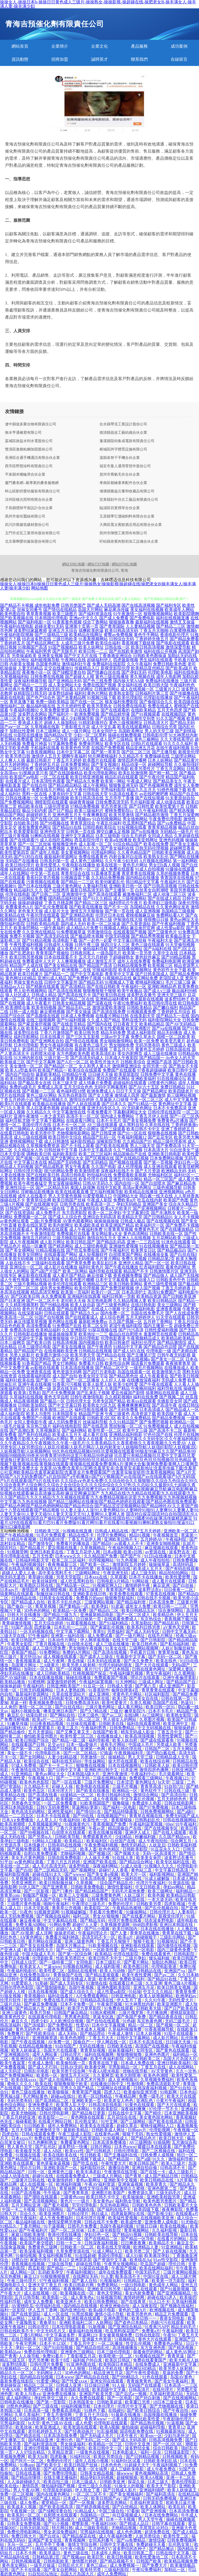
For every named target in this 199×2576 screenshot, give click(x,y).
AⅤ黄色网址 (31, 1937)
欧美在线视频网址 (135, 969)
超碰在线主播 (73, 1108)
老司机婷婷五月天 (45, 2431)
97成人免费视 (24, 1765)
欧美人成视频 (52, 1078)
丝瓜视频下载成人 (89, 2159)
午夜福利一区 (133, 986)
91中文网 (110, 2121)
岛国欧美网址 (130, 731)
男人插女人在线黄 (86, 1439)
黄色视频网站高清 (152, 2473)
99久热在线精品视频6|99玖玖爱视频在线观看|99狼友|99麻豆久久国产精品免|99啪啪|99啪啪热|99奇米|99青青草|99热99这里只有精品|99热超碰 (98, 1453)
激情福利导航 (181, 2159)
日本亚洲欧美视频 (181, 2113)
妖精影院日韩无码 (30, 693)
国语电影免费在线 (137, 2431)
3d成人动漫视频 (14, 949)
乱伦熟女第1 (87, 2121)
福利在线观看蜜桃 (144, 1723)
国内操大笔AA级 (128, 680)
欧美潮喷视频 (54, 1589)
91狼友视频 (11, 1996)
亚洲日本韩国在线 (176, 1924)
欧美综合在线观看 (85, 1070)
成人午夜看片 (38, 1003)
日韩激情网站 (106, 689)
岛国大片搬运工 (71, 1945)
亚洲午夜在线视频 (34, 1384)
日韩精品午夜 (74, 1074)
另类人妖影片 (22, 1355)
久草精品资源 (61, 2452)
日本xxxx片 (21, 2138)
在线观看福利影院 (34, 1376)
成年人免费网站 (63, 2125)
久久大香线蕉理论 (177, 739)
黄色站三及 (142, 1870)
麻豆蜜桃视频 (52, 1011)
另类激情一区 (93, 1757)
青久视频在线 (142, 676)
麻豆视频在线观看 (162, 1547)
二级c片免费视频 (45, 1221)
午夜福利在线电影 (17, 626)
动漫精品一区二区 (77, 1795)
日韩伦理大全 (78, 1401)
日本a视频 (112, 1552)
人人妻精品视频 (140, 626)
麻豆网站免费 (145, 978)
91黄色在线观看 (140, 2104)
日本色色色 (112, 2465)
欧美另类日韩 (17, 756)
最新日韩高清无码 (87, 890)
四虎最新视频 (125, 660)
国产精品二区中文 (112, 1367)
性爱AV (83, 2025)
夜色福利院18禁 (71, 1091)
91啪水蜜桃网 (103, 2012)
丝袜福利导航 (95, 1422)
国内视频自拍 (91, 1342)
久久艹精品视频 (127, 1150)
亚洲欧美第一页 (87, 2100)
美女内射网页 (129, 1053)
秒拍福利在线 (99, 1175)
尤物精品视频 (124, 2527)
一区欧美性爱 (106, 1950)
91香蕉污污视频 (67, 1384)
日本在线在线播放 (157, 1929)
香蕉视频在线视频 (28, 2264)
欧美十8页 (61, 2360)
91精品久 (9, 2226)
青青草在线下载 (177, 1933)
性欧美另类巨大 (71, 1958)
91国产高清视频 (26, 2192)
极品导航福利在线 (37, 2238)
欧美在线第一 (108, 865)
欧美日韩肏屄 (117, 1342)
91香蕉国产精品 (36, 1363)
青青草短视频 (93, 2050)
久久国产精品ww (175, 1836)
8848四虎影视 (145, 1924)
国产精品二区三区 (91, 902)
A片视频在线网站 (155, 861)
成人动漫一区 (17, 969)
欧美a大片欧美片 (116, 1208)
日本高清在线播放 (77, 1367)
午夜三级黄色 (117, 1413)
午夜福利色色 (182, 685)
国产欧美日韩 (38, 1342)
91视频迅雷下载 (75, 877)
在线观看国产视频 (130, 932)
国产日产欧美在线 (181, 2008)
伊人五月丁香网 (43, 2310)
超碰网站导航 (160, 764)
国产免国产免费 (132, 2017)
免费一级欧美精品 (52, 701)
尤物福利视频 (73, 1853)
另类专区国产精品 (109, 1401)
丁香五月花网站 (170, 768)
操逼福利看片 (17, 789)
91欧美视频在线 (104, 1945)
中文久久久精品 (158, 1991)
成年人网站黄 (45, 2054)
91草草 (45, 2339)
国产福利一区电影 (120, 1807)
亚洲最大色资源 (97, 2339)
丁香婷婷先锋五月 (152, 639)
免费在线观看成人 (17, 1229)
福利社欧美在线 (20, 1380)
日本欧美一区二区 (28, 1619)
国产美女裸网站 (20, 1250)
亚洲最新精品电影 (97, 1614)
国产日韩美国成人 (152, 974)
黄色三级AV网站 (41, 1095)
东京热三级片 (38, 1426)
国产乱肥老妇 (22, 953)
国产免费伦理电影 (60, 2473)
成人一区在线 (56, 2314)
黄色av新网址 (89, 2180)
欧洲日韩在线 (56, 2159)
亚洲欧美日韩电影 (164, 1154)
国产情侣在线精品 (60, 609)
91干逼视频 (54, 2226)
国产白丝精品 (125, 2507)
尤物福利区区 (160, 1175)
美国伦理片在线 (36, 1124)
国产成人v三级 (157, 990)
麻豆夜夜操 (31, 1920)
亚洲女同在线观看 (34, 919)
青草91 (99, 1631)
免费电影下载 (17, 848)
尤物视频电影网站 (73, 1133)
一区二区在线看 (54, 777)
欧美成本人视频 (22, 2507)
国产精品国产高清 (95, 965)
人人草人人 (46, 1820)
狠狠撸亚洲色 (65, 844)
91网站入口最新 (47, 1841)
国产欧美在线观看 (112, 1145)
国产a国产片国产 (46, 1271)
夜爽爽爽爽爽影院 (134, 1405)
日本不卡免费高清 (170, 1108)
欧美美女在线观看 (97, 2125)
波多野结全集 (138, 2448)
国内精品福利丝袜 (65, 898)
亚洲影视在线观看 (138, 1945)
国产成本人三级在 (97, 1656)
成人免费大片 (69, 949)
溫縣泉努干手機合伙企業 (120, 458)
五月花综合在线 (122, 2117)
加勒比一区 (175, 2569)
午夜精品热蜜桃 (127, 1908)
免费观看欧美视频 (130, 1175)
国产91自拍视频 (58, 2347)
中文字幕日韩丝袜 (130, 940)
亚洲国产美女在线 (45, 2540)
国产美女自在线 (144, 1698)
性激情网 (136, 2084)
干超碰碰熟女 (121, 957)
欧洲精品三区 (95, 1284)
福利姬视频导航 (45, 660)
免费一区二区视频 (17, 2494)
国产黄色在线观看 (173, 2050)
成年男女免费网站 (56, 1288)
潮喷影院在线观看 (51, 802)
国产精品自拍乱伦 (93, 2347)
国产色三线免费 (97, 680)
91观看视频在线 (82, 1623)
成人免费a (29, 2502)
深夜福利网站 (106, 1866)
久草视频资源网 (115, 1924)
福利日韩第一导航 (118, 1296)
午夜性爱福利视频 (26, 944)
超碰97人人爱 (85, 1924)
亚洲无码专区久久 (103, 1108)
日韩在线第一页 (176, 1698)
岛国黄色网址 (48, 664)
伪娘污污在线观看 (168, 2322)
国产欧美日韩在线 (109, 995)
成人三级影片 (181, 2171)
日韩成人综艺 (24, 1962)
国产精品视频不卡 (117, 2561)
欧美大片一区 (134, 1874)
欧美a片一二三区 (48, 1719)
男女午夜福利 (159, 1673)
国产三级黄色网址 (113, 1305)
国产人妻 (119, 1933)
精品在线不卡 (82, 1535)
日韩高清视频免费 (166, 2440)
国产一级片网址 (130, 1635)
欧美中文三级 (135, 1430)
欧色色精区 (110, 1849)
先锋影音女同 (169, 1401)
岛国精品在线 (142, 907)
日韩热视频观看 (26, 2561)
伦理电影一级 (158, 1351)
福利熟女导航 (128, 2201)
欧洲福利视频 (69, 2184)
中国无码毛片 (148, 2272)
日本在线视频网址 (125, 1765)
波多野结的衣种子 (130, 2548)
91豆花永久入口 (166, 1849)
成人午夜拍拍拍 (155, 1560)
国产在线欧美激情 (125, 651)
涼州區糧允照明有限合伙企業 (29, 500)
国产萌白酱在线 (161, 1753)
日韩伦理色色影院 (17, 1987)
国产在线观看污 (24, 840)
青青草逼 (176, 2356)
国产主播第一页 (119, 890)
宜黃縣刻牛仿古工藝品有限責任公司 (129, 500)
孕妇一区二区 (28, 2347)
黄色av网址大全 (184, 919)
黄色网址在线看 (63, 1321)
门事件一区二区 (85, 869)
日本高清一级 (37, 2410)
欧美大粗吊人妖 (184, 2360)
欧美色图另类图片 (160, 2201)
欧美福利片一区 (149, 1225)
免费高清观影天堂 (163, 2084)
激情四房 (31, 2486)
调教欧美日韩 (38, 1154)
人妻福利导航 (95, 886)
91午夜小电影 (73, 2548)
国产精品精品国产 (92, 1891)
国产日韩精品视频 (143, 2456)
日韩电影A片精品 (113, 1581)
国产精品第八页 (30, 2008)
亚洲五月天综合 (63, 630)
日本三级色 (89, 1715)
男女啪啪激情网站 (116, 1041)
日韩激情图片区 (164, 1271)
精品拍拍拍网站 (174, 1573)
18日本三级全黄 (168, 2402)
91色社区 (51, 1979)
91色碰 (129, 2021)
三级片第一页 (56, 1057)
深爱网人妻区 (181, 1669)
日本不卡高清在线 (146, 2042)
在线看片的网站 (172, 2238)
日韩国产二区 (17, 1208)
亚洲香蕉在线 (38, 1372)
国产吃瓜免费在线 (83, 1250)
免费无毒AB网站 (31, 1924)
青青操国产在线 (68, 1975)
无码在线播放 (92, 2046)
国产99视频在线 (54, 823)
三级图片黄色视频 (24, 1903)
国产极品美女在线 (34, 1083)
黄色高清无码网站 (28, 1811)
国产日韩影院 (153, 1640)
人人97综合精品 (30, 2452)
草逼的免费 (173, 2373)
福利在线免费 (145, 1397)
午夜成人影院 (99, 1200)
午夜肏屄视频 (110, 2004)
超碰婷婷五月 (38, 815)
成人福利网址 (19, 2398)
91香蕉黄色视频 (67, 622)
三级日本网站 (56, 869)
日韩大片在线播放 (24, 1614)
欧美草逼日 (50, 2553)
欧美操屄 (188, 2297)
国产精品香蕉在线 (166, 2017)
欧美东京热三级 (97, 919)
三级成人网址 (151, 1681)
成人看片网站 (131, 1707)
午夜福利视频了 (167, 2465)
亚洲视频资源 (45, 2037)
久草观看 (118, 1577)
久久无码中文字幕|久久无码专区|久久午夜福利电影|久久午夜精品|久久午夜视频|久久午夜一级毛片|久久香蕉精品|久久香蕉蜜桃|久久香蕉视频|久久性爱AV (99, 1441)
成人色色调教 (130, 2532)
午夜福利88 (70, 1820)
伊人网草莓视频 (95, 1640)
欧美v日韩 (133, 1552)
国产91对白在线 (28, 856)
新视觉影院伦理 (115, 668)
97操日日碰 (147, 2226)
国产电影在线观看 (173, 643)
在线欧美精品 (143, 710)
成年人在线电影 (26, 2469)
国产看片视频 (56, 2205)
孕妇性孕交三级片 (51, 2398)
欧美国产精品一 (52, 1070)
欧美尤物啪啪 (24, 2113)
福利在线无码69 (67, 1761)
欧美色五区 (35, 1790)
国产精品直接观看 (102, 1975)
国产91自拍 (180, 2088)
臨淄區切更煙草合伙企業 (120, 508)
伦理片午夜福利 (151, 1882)
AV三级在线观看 (102, 1124)
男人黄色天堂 (20, 2146)
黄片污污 (93, 1669)
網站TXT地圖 (98, 564)
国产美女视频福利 (126, 2494)
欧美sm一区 (151, 2435)
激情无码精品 (134, 1845)
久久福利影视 (165, 2230)
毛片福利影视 (142, 802)
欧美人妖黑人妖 (97, 1384)
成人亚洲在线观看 (160, 1166)
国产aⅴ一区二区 (14, 727)
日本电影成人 (125, 2452)
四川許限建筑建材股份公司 (27, 525)
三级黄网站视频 (99, 1602)
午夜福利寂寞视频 (96, 1681)
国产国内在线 (99, 1024)
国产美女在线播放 (69, 1346)
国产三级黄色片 (162, 932)
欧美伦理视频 (87, 1288)
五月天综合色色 (78, 1087)
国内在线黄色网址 (53, 2494)
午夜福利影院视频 (17, 634)
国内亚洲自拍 (73, 2310)
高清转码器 (184, 1564)
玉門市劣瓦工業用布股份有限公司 (32, 533)
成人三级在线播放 (160, 1053)
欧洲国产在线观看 (69, 1418)
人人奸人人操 (113, 1380)
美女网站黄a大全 (106, 1233)
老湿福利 (56, 2008)
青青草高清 (151, 1786)
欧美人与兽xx (28, 2393)
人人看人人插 (186, 1384)
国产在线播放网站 (125, 949)
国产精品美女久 (167, 781)
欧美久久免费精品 (134, 1418)
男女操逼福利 (73, 2444)
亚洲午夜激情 (26, 1116)
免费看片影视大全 (22, 1439)
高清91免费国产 (162, 1292)
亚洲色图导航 (116, 2318)
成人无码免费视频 (17, 1916)
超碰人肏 (20, 2188)
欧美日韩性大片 (39, 1950)
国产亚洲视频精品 (174, 2293)
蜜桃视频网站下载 (26, 1141)
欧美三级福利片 (89, 810)
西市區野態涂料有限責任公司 (29, 466)
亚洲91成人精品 (52, 978)
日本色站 (188, 2092)
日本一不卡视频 (121, 2519)
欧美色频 (156, 1895)
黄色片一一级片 (75, 2201)
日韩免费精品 (122, 1728)
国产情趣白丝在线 (103, 672)
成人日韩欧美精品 (53, 1673)
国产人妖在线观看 (84, 1103)
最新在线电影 (12, 697)
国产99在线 (84, 1815)
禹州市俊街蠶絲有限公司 (25, 516)
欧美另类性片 (142, 768)
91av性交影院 (166, 2259)
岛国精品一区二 (95, 2515)
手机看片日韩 (143, 1652)
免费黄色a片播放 (172, 1120)
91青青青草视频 (118, 1229)
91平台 (6, 1862)
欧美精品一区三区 (106, 2444)
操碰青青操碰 (81, 802)
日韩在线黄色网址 (149, 1669)
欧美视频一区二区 (73, 1799)
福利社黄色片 (91, 1267)
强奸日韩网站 (51, 2209)
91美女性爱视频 (110, 1028)
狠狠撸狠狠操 (56, 1338)
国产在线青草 (134, 2301)
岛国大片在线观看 (60, 2050)
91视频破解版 (74, 1912)
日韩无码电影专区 (56, 1698)
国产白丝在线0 (183, 1254)
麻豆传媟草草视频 (30, 1321)
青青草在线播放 (145, 1933)
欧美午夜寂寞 (13, 2063)
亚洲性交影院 (20, 1899)
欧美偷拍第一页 (71, 2063)
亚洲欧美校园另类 (164, 2197)
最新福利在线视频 (152, 622)
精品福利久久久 (28, 890)
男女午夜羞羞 (77, 1166)
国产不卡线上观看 (77, 1145)
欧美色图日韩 (136, 1966)
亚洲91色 (65, 2440)
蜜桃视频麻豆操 (140, 915)
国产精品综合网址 (136, 1862)
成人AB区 (53, 2151)
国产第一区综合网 (75, 1954)
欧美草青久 (157, 2184)
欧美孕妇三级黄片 (86, 1589)
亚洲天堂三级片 (171, 995)
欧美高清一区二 (100, 1204)
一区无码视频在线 (37, 1631)
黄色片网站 (50, 2289)
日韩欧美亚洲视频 (168, 852)
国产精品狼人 (156, 1275)
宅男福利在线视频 (97, 2532)
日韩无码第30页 (35, 2527)
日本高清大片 (156, 1150)
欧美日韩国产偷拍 (69, 2448)
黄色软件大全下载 (169, 969)
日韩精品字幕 (137, 2280)
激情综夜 (156, 2540)
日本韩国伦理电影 (51, 618)
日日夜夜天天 (125, 1024)
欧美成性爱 (132, 2222)
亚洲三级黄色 (15, 2012)
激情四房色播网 (132, 760)
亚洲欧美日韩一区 (125, 886)
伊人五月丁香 (130, 2000)
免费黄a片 (151, 2331)
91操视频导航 (108, 2297)
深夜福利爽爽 (134, 2109)
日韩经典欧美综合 (99, 827)
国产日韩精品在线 (145, 1970)
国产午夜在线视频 (28, 2042)
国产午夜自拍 (176, 2410)
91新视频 (97, 2326)
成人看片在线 (95, 1434)
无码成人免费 (173, 1380)
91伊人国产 (30, 1887)
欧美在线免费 (156, 844)
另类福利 (115, 1631)
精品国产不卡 (135, 1271)
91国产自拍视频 (49, 1317)
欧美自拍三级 (56, 2481)
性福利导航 (11, 2301)
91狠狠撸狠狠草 (55, 2276)
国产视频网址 (84, 1870)
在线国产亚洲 (91, 2519)
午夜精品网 (126, 2096)
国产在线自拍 (34, 785)
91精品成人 (86, 2511)
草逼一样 (18, 1702)
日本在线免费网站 (162, 2515)
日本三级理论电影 (34, 1346)
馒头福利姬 (160, 1958)
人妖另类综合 (148, 2536)
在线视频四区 (173, 714)
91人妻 (107, 2276)
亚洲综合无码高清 (99, 1217)
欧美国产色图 (176, 1200)
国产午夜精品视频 (17, 1535)
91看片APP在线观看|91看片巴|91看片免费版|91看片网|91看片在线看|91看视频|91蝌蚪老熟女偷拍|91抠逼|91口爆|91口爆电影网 (98, 1522)
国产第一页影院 (51, 2402)
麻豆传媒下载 (99, 1275)
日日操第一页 (89, 1619)
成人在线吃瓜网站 (56, 840)
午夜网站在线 (73, 660)
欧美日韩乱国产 (80, 1242)
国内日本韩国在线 (128, 1899)
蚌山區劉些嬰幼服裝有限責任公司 (32, 491)
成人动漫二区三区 (169, 894)
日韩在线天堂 (95, 794)
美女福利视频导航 (55, 2255)
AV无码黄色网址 (136, 1108)
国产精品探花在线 (79, 2536)
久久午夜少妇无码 (121, 861)
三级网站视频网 (144, 1648)
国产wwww (74, 1874)
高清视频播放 (125, 2347)
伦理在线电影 (17, 894)
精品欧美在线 (30, 806)
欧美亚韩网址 (145, 840)
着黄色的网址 (178, 1267)
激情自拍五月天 (101, 1238)
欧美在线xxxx (24, 2079)
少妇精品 (124, 1836)
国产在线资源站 (20, 1212)
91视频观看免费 (141, 1011)
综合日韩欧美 (166, 2448)
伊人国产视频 (147, 1288)
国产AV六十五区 (144, 1087)
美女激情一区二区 (26, 1066)
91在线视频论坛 (171, 1078)
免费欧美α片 (124, 1200)
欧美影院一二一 (53, 2117)
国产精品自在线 (111, 1355)
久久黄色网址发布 (173, 907)
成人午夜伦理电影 (83, 789)
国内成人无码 (73, 923)
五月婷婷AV (152, 1539)
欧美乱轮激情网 (133, 773)
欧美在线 (43, 2084)
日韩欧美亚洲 (113, 2481)
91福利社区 (81, 2456)
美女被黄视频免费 (116, 2335)
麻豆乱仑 (15, 1715)
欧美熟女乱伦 (156, 856)
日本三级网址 (48, 731)
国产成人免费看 (114, 618)
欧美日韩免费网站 (101, 2301)
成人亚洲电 (99, 1694)
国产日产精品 (60, 810)
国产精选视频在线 (93, 2507)
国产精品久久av (84, 1313)
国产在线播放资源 (43, 999)
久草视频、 (87, 1882)
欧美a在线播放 (118, 840)
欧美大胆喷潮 (128, 2075)
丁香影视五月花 (75, 727)
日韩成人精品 (44, 995)
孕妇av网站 (174, 1887)
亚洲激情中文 (74, 894)
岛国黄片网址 (24, 1665)
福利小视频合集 (26, 1711)
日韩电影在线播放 (30, 1334)
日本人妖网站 (160, 760)
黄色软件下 (151, 1790)
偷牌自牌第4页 (125, 1690)
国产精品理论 (93, 2033)
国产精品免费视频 (168, 1418)
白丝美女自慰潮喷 (152, 890)
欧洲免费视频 (87, 714)
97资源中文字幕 (28, 1338)
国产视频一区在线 (32, 1158)
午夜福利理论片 (93, 1933)
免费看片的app (89, 1598)
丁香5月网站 (32, 2335)
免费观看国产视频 (111, 1677)
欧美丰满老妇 (89, 2171)
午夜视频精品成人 (143, 1338)
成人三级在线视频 (30, 1137)
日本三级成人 (85, 2481)
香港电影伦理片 (174, 634)
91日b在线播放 (158, 1556)
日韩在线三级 (177, 1790)
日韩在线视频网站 (180, 1820)
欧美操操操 (134, 2197)
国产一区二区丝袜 (34, 844)
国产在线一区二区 (87, 701)
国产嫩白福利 (165, 1007)
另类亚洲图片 (24, 1882)
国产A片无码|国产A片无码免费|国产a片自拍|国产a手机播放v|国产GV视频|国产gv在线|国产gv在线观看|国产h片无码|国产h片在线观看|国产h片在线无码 (98, 1476)
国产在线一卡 (153, 2171)
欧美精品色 (164, 1614)
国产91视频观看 (145, 714)
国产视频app (73, 2557)
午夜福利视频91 (81, 2272)
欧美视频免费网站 (43, 718)
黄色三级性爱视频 (160, 1284)
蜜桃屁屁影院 (183, 2012)
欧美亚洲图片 (138, 1028)
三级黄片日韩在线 (28, 2180)
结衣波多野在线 (36, 639)
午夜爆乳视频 (43, 949)
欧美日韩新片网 (79, 2285)
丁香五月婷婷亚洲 (19, 2117)
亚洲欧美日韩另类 (104, 2289)
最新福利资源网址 (61, 856)
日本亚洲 (129, 1769)
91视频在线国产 (150, 2356)
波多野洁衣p (150, 1589)
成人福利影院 (12, 1413)
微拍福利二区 (12, 706)
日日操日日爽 (97, 2385)
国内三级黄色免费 (174, 1950)
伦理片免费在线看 (125, 1920)
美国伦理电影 (111, 2255)
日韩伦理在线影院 (164, 1112)
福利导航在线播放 (91, 1409)
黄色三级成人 (173, 1045)
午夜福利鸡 (34, 1686)
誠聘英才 (99, 59)
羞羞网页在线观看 (160, 1334)
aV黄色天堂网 (176, 1627)
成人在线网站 (182, 2067)
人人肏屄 (8, 1707)
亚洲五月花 (144, 1987)
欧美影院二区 (97, 1908)
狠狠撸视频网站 (158, 613)
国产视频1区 (101, 1853)
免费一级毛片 (152, 2096)
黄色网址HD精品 (20, 978)
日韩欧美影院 (136, 1849)
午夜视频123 (177, 1778)
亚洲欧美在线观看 (17, 2163)
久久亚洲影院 (74, 1330)
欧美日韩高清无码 (121, 630)
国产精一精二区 (163, 773)
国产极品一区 (52, 1401)
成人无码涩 (11, 2071)
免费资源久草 (141, 2192)
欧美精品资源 (149, 1296)
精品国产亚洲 (91, 1413)
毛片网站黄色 (36, 2096)
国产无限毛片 (65, 651)
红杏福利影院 (151, 1267)
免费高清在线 (22, 1330)
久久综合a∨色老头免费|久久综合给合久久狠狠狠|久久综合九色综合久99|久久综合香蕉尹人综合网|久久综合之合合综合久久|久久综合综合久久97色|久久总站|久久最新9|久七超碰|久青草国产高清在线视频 (99, 1484)
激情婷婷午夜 (138, 1585)
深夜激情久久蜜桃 (128, 2188)
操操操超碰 (10, 1686)
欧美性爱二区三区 (77, 1736)
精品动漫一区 (134, 764)
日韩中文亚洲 (138, 2444)
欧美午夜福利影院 (107, 2058)
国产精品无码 (91, 982)
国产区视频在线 (99, 1158)
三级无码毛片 (169, 2192)
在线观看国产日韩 (28, 1744)
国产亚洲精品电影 (77, 915)
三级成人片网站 (108, 2176)
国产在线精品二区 (101, 2238)
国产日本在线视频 (34, 886)
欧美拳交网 (96, 2067)
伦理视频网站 (102, 1560)
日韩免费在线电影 (130, 706)
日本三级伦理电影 (114, 2352)
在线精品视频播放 (36, 2046)
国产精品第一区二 (73, 1585)
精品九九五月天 (141, 789)
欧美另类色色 (140, 2314)
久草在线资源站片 (69, 1694)
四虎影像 (43, 1627)
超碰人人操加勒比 (61, 722)
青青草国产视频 (87, 2092)
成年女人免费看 (39, 2301)
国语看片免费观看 (147, 1363)
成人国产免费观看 (49, 2368)
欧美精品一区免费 (70, 1610)
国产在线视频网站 (180, 2398)
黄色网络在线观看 (51, 1229)
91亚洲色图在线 (82, 2364)
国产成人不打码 (43, 2067)
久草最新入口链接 (112, 1099)
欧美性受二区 (176, 2536)
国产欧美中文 (49, 2465)
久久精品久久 (38, 1112)
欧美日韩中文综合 (65, 1137)
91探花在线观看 (94, 2268)
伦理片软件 (11, 2000)
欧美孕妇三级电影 (160, 902)
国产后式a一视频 (131, 2393)
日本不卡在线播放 (146, 1577)
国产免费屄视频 (154, 1422)
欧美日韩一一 (144, 2318)
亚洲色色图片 (158, 2054)
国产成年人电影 (45, 852)
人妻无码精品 (30, 668)
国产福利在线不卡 (114, 2209)
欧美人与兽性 (38, 1413)
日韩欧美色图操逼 (150, 655)
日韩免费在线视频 (47, 676)
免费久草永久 (143, 1036)
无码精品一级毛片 (177, 831)
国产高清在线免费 (109, 1011)
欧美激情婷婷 (61, 2180)
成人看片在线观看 (169, 1581)
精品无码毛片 (184, 2326)
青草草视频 (46, 1606)
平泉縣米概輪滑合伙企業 (25, 474)
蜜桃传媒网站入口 (157, 2125)
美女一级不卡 (20, 1753)
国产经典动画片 (79, 2431)
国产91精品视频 (36, 940)
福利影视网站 (162, 1874)
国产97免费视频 (154, 1807)
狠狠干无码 (133, 2134)
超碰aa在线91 (63, 2096)
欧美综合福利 (107, 643)
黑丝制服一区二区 (125, 1426)
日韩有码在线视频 (65, 1845)
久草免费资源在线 (73, 2251)
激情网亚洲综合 (126, 1066)
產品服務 (139, 46)
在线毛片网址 (161, 1635)
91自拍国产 (66, 2046)
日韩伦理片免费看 (47, 2364)
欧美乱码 (177, 2507)
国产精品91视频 (127, 2234)
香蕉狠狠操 (122, 1820)
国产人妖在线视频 (170, 2251)
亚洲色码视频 (171, 840)
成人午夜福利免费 (86, 1229)
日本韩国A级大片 (84, 1774)
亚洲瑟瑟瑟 (80, 2259)
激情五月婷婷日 (36, 1238)
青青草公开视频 (67, 1908)
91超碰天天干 (137, 2465)
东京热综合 (151, 1619)
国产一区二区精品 (80, 1753)
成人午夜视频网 (24, 1242)
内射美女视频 (22, 664)
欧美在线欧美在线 (60, 2155)
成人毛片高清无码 (49, 1866)
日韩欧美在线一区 (166, 1233)
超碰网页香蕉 (182, 848)
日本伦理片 (104, 2406)
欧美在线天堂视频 (114, 2247)
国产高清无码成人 (87, 1057)
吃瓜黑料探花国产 (122, 2331)
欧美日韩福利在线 (114, 1795)
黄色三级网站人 (20, 1129)
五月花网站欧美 (166, 1238)
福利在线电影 (186, 672)
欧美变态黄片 (172, 1041)
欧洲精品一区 (182, 1422)
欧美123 (61, 2259)
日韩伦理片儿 (163, 1912)
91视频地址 (167, 1941)
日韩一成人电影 (24, 1011)
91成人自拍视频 (149, 869)
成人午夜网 (54, 1661)
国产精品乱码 (167, 1623)
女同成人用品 (160, 835)
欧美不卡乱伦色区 (65, 1602)
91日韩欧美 (35, 2125)
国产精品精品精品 (65, 785)
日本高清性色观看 (48, 781)
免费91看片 (53, 2356)
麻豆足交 (185, 2243)
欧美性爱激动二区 (152, 2557)
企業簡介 (59, 46)
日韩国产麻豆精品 (71, 2012)
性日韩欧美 (91, 2155)
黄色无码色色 (28, 2029)
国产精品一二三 (62, 2268)
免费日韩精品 (172, 1087)
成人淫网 (43, 1933)
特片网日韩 (62, 2527)
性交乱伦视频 (139, 2343)
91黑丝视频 (82, 2314)
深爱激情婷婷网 (62, 1681)
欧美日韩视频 (120, 2557)
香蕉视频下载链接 (138, 643)
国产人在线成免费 (182, 1313)
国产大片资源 (147, 1171)
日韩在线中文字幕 (125, 2113)
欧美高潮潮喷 (13, 1824)
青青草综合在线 (75, 873)
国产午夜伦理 (151, 777)
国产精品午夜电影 (112, 768)
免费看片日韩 (91, 1363)
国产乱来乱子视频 (93, 1392)
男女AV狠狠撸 (106, 1916)
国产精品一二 (56, 974)
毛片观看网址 (172, 1774)
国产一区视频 (69, 1669)
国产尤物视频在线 (167, 2406)
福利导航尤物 (17, 1120)
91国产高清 (21, 1627)
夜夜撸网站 (74, 2289)
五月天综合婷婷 (49, 1623)
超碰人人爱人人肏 (19, 1573)
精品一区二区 (141, 2025)
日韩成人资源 (120, 1686)
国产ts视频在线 (81, 2209)
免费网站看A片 (170, 915)
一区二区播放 (111, 2343)
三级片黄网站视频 (30, 1284)
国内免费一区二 (115, 1313)
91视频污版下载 (101, 697)
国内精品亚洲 (41, 2440)
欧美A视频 (110, 2427)
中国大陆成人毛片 (39, 1954)
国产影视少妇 (160, 2213)
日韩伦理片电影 (28, 1171)
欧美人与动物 (113, 1970)
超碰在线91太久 (47, 1874)
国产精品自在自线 (92, 2377)
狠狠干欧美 (144, 1941)
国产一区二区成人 (134, 1614)
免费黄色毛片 (146, 1229)
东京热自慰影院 (72, 1095)
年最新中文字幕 (131, 1656)
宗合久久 (28, 2213)
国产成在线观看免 (157, 1740)
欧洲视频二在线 (76, 969)
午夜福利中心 (144, 1774)
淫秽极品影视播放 (37, 1191)
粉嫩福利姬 (146, 1836)
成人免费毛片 (48, 1212)
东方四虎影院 (74, 1212)
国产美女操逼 (78, 1011)
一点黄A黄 (118, 2419)
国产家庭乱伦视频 (107, 1627)
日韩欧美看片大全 (181, 2205)
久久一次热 (187, 2071)
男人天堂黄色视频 (65, 1196)
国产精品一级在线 (48, 1208)
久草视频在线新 (45, 727)
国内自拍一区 (127, 1183)
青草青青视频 (38, 613)
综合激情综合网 (15, 1828)
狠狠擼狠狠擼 (130, 2054)
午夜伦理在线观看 (43, 915)
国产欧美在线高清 (165, 2121)
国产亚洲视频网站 (149, 1208)
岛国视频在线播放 (160, 2414)
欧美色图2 (108, 1979)
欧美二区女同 (95, 1325)
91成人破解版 (158, 1878)
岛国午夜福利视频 (117, 2226)
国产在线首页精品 (69, 1024)
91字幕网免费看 (63, 743)
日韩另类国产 (73, 605)
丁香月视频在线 (50, 1644)
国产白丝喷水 (153, 1183)
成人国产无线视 (184, 1275)
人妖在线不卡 (17, 1263)
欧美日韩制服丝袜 (56, 1882)
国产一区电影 (120, 2398)
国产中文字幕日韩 (65, 1405)
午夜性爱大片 (114, 2163)
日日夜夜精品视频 (47, 1723)
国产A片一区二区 (73, 1062)
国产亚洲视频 (154, 2511)
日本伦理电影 (26, 1045)
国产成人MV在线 (129, 1351)
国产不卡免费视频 (58, 1392)
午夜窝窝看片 (42, 1728)
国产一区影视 (37, 1891)
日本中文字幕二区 (73, 752)
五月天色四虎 (169, 710)
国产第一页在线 (119, 911)
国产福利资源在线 (95, 613)
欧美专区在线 (117, 743)
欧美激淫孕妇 (157, 2255)
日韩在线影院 (148, 2335)
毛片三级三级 (178, 982)
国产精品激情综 (171, 1342)
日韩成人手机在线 (106, 2368)
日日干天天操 (128, 1091)
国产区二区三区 (136, 752)
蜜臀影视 (81, 2523)
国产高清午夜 (164, 1405)
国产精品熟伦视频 (147, 2423)
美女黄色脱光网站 (156, 2117)
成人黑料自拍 (131, 1124)
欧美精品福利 (48, 1330)
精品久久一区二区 (17, 2373)
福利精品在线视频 (26, 869)
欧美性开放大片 (104, 1062)
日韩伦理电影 (127, 2151)
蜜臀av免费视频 (118, 634)
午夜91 (169, 2335)
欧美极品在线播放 (49, 1103)
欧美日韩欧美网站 (125, 1284)
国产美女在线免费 (37, 1945)
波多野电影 (80, 1866)
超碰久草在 (128, 2125)
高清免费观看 (38, 1325)
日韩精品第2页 (161, 1258)
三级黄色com (72, 2197)
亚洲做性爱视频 (123, 1246)
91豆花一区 (94, 1686)
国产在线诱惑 (56, 890)
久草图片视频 (152, 1719)
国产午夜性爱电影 (143, 2373)
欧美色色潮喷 (73, 2037)
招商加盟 (59, 59)
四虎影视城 (175, 1903)
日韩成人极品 (132, 1221)
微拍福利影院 (12, 923)
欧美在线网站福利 (156, 2268)
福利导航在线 (169, 1388)
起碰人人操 (63, 1786)
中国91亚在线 (156, 2276)
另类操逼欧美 (24, 655)
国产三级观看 (112, 1129)
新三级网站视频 (181, 1095)
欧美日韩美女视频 (174, 1987)
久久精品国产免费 (101, 1556)
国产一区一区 (157, 1263)
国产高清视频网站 (41, 2201)
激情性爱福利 (120, 1887)
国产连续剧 (35, 2025)
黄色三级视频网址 (125, 722)
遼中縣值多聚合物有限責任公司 (30, 424)
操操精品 (117, 1757)
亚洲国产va (175, 1970)
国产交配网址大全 (67, 1158)
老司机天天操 (73, 1300)
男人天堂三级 (141, 1757)
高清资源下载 (143, 1413)
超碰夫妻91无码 (49, 626)
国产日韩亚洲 (103, 1133)
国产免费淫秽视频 (117, 1288)
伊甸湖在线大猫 (127, 919)
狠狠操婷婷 (185, 1728)
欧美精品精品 (151, 1024)
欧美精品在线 (12, 915)
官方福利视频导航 (106, 1191)
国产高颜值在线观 (43, 1016)
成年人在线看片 (32, 1196)
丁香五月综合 (186, 1321)
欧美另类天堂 (82, 1355)
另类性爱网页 (170, 1736)
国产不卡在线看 (26, 2569)
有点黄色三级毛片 (91, 1045)
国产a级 (143, 2159)
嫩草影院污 (135, 1711)
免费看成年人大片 (39, 961)
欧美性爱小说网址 (82, 1129)
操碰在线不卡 (12, 1200)
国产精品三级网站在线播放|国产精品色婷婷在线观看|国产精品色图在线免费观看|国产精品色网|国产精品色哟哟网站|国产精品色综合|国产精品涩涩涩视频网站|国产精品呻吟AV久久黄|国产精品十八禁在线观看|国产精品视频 (99, 1505)
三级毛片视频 (125, 1786)
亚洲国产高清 (159, 1062)
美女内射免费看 (140, 2293)
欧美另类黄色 (12, 1179)
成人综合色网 (112, 1317)
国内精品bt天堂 (58, 735)
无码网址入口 (49, 2373)
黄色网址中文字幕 (175, 1103)
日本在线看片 (52, 1036)
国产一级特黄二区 (56, 1962)
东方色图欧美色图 (73, 1053)
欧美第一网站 (113, 781)
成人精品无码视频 (77, 1258)
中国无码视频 (117, 936)
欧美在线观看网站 (134, 727)
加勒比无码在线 (182, 655)
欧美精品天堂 (129, 1217)
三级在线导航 (61, 2264)
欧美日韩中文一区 (106, 2448)
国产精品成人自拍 (28, 1602)
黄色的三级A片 (133, 2310)
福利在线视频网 (99, 2054)
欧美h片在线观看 (15, 1103)
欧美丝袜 (24, 2427)
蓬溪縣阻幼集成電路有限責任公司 (127, 441)
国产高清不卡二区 (165, 1430)
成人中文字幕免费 (181, 1099)
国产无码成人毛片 (97, 2435)
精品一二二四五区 (17, 1815)
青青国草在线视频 (177, 877)
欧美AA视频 (152, 2477)
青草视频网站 (137, 2230)
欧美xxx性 (74, 2151)
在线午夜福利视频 (173, 747)
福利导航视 (99, 1740)
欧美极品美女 (178, 936)
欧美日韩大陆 (156, 685)
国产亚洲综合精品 (125, 2326)
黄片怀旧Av (30, 1656)
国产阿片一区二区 (27, 2460)
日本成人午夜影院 (121, 1057)
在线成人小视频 (105, 1309)
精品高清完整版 (45, 1292)
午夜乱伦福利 (108, 823)
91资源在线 (178, 1882)
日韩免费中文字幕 (157, 1074)
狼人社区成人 (17, 995)
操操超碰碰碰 (30, 902)
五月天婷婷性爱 (71, 706)
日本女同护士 (104, 731)
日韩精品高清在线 (97, 2000)
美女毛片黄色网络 (28, 1857)
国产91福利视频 (71, 1020)
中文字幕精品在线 (60, 1920)
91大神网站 (125, 1681)
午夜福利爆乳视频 (126, 1673)
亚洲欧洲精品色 (162, 986)
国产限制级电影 (51, 1987)
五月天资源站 (41, 1732)
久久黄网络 (184, 1673)
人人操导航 (30, 2356)
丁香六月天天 (91, 1388)
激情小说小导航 (110, 2314)
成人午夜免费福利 (56, 2218)
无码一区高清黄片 (159, 1853)
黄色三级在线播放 (112, 676)
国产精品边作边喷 (160, 1346)
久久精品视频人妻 (130, 1300)
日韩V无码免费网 (53, 1807)
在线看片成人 (17, 781)
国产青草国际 (112, 626)
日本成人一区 (76, 2498)
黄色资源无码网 (67, 1372)
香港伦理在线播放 (65, 2234)
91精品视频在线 (50, 1250)
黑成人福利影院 (141, 1032)
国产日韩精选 (99, 2151)
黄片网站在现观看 (45, 1941)
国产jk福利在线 (157, 949)
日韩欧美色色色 (147, 2205)
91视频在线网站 (78, 1966)
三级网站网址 (88, 1573)
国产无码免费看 (123, 1409)
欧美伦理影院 (129, 697)
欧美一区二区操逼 (103, 923)
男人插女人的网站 (120, 1719)
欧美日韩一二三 (93, 651)
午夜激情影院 (43, 1233)
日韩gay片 (137, 2130)
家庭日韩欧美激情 (28, 2234)
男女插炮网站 (135, 819)
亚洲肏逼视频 (131, 2184)
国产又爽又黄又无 (73, 1732)
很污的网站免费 (58, 1171)
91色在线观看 (155, 2377)
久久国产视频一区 (125, 1321)
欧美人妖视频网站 (156, 1996)
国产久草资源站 (136, 923)
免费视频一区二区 (30, 1217)
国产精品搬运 (162, 2548)
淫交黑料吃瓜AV (45, 1359)
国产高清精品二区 (52, 2100)
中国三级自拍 (112, 2511)
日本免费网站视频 (166, 1158)
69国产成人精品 (46, 2498)
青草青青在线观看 (158, 1690)
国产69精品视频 (176, 957)
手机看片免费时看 (106, 1912)
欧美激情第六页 (166, 1372)
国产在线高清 (95, 1426)
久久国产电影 (103, 1166)
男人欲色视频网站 (30, 990)
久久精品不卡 (130, 756)
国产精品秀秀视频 (147, 936)
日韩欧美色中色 (170, 1279)
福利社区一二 (186, 1175)
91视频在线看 (28, 2155)
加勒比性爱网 (22, 731)
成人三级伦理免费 (17, 768)
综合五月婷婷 (134, 835)
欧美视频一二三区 (60, 1849)
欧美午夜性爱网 (137, 1975)
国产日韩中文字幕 (65, 1769)
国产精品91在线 (67, 827)
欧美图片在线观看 (99, 760)
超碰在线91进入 (162, 2297)
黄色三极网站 (146, 739)
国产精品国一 (151, 1057)
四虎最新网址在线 (128, 2213)
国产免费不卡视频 (182, 1225)
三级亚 (178, 1782)
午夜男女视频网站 (121, 2264)
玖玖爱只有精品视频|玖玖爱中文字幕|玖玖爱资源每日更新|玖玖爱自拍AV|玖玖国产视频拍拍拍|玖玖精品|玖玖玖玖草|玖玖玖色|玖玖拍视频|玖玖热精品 (97, 1457)
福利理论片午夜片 (125, 902)
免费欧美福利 (132, 1979)
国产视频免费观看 (24, 1849)
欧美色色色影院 (35, 1782)
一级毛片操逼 (12, 1426)
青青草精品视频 (162, 827)
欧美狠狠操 (59, 2092)
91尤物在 (189, 2222)
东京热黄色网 (150, 2021)
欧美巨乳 (96, 2557)
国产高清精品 (73, 986)
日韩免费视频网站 (157, 1811)
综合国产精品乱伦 (117, 1882)
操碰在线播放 (79, 1677)
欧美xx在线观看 (141, 1401)
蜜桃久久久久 (20, 2084)
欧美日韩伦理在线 (160, 1003)
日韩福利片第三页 (152, 693)
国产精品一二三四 (30, 685)
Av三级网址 (153, 1715)
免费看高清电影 (67, 2410)
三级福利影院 (117, 2569)
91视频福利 (111, 2280)
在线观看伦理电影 (45, 2017)
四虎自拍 (11, 2134)
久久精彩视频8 (118, 1397)
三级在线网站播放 (110, 1778)
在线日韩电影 (143, 1305)
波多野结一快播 (73, 2146)
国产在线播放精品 (177, 1229)
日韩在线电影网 (179, 1803)
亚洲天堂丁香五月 (45, 2285)
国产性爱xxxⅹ (75, 2381)
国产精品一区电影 (138, 1950)
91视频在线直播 (78, 1531)
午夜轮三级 (74, 1899)
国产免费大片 (155, 2565)
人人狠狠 (77, 2368)
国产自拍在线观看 (103, 2021)
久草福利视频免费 (125, 2029)
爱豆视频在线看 (63, 1547)
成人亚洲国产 (172, 1686)
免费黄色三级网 (43, 2247)
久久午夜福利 (139, 664)
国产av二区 (112, 1715)
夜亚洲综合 (21, 2058)
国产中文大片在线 (80, 655)
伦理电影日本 (48, 1753)
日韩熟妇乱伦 (148, 1820)
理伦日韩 (177, 2264)
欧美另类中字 (43, 1133)
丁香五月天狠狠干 (114, 1941)
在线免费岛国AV (35, 1975)
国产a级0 (185, 1811)
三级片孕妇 (136, 1958)
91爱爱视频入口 (97, 1196)
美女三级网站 (169, 1305)
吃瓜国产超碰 (153, 2264)
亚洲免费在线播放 (59, 2393)
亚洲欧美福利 (143, 1078)
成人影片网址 (52, 1242)
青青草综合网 (38, 1200)
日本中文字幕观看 (112, 1279)
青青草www (95, 2419)
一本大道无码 (160, 1899)
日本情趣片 (35, 1845)
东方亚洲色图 (153, 2347)
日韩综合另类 (164, 727)
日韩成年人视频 (58, 944)
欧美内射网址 (60, 1225)
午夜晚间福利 (143, 1388)
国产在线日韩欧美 (103, 986)
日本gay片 (10, 1589)
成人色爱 (83, 2423)
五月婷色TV (100, 2548)
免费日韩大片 (24, 2536)
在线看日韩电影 (14, 1133)
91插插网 (161, 2142)
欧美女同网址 (30, 1254)
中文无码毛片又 (51, 2331)
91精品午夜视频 (22, 1539)
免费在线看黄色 (93, 856)
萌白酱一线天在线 (156, 1196)
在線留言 (179, 59)
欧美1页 (119, 1698)
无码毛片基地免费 (128, 1891)
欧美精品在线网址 (86, 634)
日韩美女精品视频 (69, 1003)
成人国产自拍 (65, 1376)
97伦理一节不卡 (164, 2109)
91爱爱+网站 (48, 2381)
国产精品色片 (144, 2138)
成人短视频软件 (93, 1254)
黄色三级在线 (76, 2553)
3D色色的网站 (37, 1610)
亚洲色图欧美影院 (114, 1987)
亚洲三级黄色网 (79, 1941)
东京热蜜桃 (11, 2276)
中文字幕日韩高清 (172, 1870)
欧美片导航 (41, 2012)
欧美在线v (10, 2486)
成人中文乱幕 (103, 727)
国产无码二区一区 (93, 2440)
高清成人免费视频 (48, 848)
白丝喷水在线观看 (69, 1832)
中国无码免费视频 (28, 2519)
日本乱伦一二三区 (71, 1627)
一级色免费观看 (58, 2029)
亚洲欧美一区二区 (181, 1531)
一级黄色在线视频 (93, 2452)
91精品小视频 (45, 2548)
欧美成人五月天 (67, 1434)
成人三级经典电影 (91, 1246)
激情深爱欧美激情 (109, 1007)
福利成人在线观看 (141, 2289)
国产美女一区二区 (167, 1359)
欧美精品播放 (13, 1681)
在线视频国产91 (112, 1815)
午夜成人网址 (139, 781)
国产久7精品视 (94, 1711)
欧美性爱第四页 (14, 852)
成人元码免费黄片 (65, 1422)
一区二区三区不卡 (90, 2494)
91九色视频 (128, 1560)
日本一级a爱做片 (82, 1744)
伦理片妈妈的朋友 (115, 1665)
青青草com (10, 1895)
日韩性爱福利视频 (161, 1330)
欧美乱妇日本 (104, 1263)
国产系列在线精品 (34, 1434)
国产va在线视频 (166, 1028)
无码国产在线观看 (145, 2385)
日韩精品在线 (24, 1598)
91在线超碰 (85, 2255)
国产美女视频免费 (139, 1120)
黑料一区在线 (34, 794)
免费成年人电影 (147, 1803)
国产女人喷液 (100, 1095)
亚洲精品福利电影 (125, 1434)
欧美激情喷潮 (87, 1171)
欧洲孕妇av (186, 1996)
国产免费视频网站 (17, 802)
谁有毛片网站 (113, 1744)
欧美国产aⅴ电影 (24, 777)
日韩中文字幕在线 (117, 2544)
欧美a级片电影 (103, 2310)
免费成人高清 (50, 1087)
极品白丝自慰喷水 (125, 1334)
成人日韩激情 (56, 1141)
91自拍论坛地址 (14, 660)
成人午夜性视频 (14, 1279)
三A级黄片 (49, 1665)
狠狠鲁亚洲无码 (123, 785)
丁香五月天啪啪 (154, 630)
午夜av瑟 (97, 1828)
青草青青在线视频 (138, 873)
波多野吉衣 (180, 1552)
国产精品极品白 (171, 1250)
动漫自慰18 (37, 1715)
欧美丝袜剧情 (45, 1581)
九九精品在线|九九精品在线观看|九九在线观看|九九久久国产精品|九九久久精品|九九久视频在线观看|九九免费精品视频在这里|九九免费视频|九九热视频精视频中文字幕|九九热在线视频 (98, 1497)
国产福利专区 (168, 605)
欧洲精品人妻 (146, 2247)
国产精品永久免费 (83, 781)
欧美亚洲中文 (176, 1723)
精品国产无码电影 (65, 1162)
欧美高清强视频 (140, 1736)
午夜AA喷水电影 (105, 2071)
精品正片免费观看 (172, 2314)
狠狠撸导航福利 (120, 1598)
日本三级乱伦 (109, 1962)
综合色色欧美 (12, 1325)
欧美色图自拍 (12, 613)
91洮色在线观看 (176, 1242)
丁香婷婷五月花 (45, 764)
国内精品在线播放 (142, 877)
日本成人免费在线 (138, 2063)
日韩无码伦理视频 (152, 848)
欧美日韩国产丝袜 (69, 1200)
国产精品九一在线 (173, 1016)
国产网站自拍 (63, 1715)
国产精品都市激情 (152, 815)
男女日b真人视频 (164, 865)
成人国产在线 (48, 1899)
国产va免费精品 (171, 823)
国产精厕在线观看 (42, 986)
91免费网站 (49, 1652)
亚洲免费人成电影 (162, 2222)
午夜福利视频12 (132, 1137)
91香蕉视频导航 (160, 2029)
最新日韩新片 (38, 760)
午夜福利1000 (104, 2523)
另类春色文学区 (26, 1803)
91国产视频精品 (63, 647)
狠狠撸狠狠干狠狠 (99, 990)
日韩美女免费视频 (24, 2523)
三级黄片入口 (167, 689)
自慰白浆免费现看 (41, 1853)
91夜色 (26, 1912)
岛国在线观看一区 (134, 1372)
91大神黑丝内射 (183, 735)
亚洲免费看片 (41, 2104)
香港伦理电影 (184, 2481)
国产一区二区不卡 (43, 1300)
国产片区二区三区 (22, 1288)
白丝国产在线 (123, 1841)
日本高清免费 (162, 1602)
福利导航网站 (26, 1036)
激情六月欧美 (81, 768)
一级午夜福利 (52, 928)
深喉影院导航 (108, 1141)
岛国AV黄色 (182, 2377)
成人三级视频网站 (130, 898)
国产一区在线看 (67, 1782)
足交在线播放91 (58, 668)
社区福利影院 (158, 1694)
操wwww (125, 2473)
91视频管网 (17, 1552)
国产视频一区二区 (173, 2025)
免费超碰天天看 (151, 2544)
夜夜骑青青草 (178, 1363)
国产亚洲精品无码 (65, 680)
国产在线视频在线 (163, 1221)
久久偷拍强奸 (186, 764)
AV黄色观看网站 (77, 1221)
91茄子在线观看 (179, 2033)
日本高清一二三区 (181, 2385)
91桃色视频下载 (171, 789)
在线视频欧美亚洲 (61, 1351)
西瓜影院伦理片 (89, 840)
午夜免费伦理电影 (165, 819)
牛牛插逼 (52, 2192)
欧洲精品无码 (173, 1171)
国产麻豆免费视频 (41, 2004)
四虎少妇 (39, 2021)
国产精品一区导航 (51, 739)
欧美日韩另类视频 (26, 957)
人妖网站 (104, 2322)
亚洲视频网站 (171, 1191)
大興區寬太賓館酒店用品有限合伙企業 (131, 525)
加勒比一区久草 (39, 1669)
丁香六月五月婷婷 (64, 1862)
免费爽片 (15, 2033)
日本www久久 (68, 1556)
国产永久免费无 (139, 1661)
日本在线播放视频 (46, 1677)
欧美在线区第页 (32, 1225)
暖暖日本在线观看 (155, 2146)
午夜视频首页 (166, 1535)
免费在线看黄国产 (150, 2360)
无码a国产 (181, 1665)
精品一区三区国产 (160, 1179)
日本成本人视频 (91, 2029)
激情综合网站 (146, 1795)
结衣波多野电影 (160, 1920)
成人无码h (68, 2033)
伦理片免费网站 (112, 1535)
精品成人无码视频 (17, 1166)
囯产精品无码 (182, 722)
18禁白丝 (19, 2259)
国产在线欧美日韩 (43, 1175)
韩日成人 (100, 2213)
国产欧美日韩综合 (144, 2410)
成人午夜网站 (95, 785)
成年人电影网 (168, 676)
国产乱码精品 (95, 1162)
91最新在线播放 (126, 2414)
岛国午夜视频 (82, 1987)
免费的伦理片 (121, 1903)
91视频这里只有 (33, 773)
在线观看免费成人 (121, 1619)
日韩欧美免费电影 (88, 1887)
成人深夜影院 (145, 2306)
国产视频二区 (171, 1397)
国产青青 (8, 2356)
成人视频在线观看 (60, 1656)
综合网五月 (181, 1841)
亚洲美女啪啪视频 (163, 1543)
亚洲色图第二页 (162, 2188)
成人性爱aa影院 (170, 928)
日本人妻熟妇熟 (71, 1690)
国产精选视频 (181, 810)
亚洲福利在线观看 (84, 1296)
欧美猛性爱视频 (123, 2218)
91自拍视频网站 (106, 819)
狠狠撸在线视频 (162, 1133)
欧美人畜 (88, 1849)
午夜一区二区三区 (146, 1099)
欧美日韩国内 (125, 1929)
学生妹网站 (95, 1761)
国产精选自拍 (60, 1049)
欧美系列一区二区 (24, 2515)
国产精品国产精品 (24, 2159)
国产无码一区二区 (165, 1656)
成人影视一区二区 (95, 844)
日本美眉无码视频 (17, 1258)
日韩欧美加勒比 (32, 1405)
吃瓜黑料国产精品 (139, 823)
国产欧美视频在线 (17, 618)
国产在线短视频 (149, 798)
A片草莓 (184, 2180)
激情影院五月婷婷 (129, 1564)
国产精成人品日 (134, 2523)
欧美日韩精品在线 (157, 2180)
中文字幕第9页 (136, 1212)
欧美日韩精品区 (162, 1300)
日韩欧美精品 (139, 1007)
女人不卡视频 (186, 1217)
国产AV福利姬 (13, 1677)
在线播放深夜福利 (143, 1380)
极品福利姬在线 (41, 706)
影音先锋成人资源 (79, 1979)
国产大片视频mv (76, 819)
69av (169, 1824)
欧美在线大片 (49, 1568)
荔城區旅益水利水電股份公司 (29, 441)
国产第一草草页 (105, 752)
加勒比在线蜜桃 (22, 1698)
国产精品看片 (33, 1547)
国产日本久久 (114, 1103)
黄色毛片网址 (135, 865)
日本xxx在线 (96, 1577)
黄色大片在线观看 (155, 2339)
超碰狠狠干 (147, 1937)
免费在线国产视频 (99, 685)
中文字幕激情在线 (69, 1112)
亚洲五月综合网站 (125, 1179)
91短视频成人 (116, 2138)
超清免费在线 (158, 2532)
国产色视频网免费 (156, 785)
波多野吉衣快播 (15, 1958)
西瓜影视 (36, 2268)
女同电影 (85, 1962)
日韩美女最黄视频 (60, 1878)
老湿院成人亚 (171, 978)
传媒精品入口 (87, 668)
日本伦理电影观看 (69, 2326)
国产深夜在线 (99, 1003)
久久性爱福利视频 (45, 2109)
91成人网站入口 (108, 2251)
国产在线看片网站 (139, 1916)
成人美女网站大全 (65, 685)
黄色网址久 (145, 1782)
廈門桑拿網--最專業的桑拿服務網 (32, 483)
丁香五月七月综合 (92, 2414)
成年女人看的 (26, 1409)
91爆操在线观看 (180, 869)
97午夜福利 (38, 1635)
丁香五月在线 (154, 2067)
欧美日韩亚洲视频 (87, 777)
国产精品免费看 (184, 639)
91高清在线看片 (123, 794)
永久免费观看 (53, 1296)
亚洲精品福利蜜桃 (112, 999)
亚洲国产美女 (155, 1204)
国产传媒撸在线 (184, 693)
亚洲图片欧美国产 (108, 2192)
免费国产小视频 (36, 1418)
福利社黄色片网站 (91, 693)
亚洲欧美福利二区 (76, 2322)
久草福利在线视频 (26, 1397)
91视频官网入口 (108, 1585)
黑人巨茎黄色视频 (43, 1108)
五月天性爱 (42, 1556)
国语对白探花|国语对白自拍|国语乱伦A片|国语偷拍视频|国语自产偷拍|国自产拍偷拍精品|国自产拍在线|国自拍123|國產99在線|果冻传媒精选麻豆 (99, 1516)
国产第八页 (146, 1686)
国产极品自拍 (44, 2188)
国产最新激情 (153, 1095)
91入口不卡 (159, 2301)
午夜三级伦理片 (22, 2280)
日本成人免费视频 (77, 1016)
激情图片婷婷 (85, 2561)
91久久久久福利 (178, 743)
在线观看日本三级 (126, 1983)
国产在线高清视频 (138, 605)
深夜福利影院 (12, 1388)
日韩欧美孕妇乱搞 (160, 2460)
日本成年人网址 (106, 2553)
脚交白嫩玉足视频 (113, 831)
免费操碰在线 (157, 756)
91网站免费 (59, 1924)
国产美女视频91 (105, 764)
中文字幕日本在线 (30, 1162)
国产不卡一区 (116, 907)
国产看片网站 (137, 1962)
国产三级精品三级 (51, 634)
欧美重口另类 (138, 2402)
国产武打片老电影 (99, 1372)
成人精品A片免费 (82, 928)
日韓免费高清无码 (112, 802)
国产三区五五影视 (83, 1036)
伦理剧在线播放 (158, 697)
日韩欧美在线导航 (162, 2234)
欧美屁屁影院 (126, 1074)
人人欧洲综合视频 (67, 2021)
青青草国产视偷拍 (52, 953)
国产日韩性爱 (141, 806)
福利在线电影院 (67, 1426)
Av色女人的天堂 (180, 1057)
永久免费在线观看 (88, 2398)
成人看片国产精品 (69, 1275)
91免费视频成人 (158, 1426)
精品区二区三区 (39, 2385)
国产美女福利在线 (117, 848)
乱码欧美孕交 (51, 2272)
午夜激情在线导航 (28, 1769)
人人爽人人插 (12, 760)
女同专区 (145, 2050)
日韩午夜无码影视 (174, 1355)
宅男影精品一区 (123, 2067)
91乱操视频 (107, 2431)
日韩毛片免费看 (83, 2226)
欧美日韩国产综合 (32, 1740)
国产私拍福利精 (175, 1644)
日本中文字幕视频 (109, 2025)
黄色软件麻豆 (147, 957)
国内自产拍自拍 (20, 1074)
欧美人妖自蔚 (82, 1305)
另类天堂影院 (69, 1577)
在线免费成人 (148, 2364)
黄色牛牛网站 (146, 634)
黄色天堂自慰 (56, 1397)
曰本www (65, 2377)
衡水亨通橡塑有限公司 (23, 433)
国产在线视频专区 (42, 1204)
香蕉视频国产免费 (110, 1824)
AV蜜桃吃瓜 (22, 2306)
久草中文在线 (165, 953)
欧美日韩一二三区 (170, 1606)
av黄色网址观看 (14, 1221)
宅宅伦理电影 (85, 2205)
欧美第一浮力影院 (169, 2280)
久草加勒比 (141, 1623)
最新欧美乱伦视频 (91, 1049)
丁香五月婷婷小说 (17, 1099)
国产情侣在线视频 (81, 1041)
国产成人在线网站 (56, 2079)
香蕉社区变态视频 (43, 877)
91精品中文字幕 (127, 1346)
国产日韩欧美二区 (144, 2058)
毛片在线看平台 (85, 710)
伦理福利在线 (48, 2306)
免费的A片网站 (77, 1652)
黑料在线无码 (134, 1020)
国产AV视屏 (22, 1933)
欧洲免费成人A (101, 1091)
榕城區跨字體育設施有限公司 (123, 449)
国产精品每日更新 (89, 2113)
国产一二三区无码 (73, 1778)
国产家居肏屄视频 (34, 1024)
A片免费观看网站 (92, 1996)
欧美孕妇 (100, 1606)
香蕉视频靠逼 (28, 1661)
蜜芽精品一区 (54, 2502)
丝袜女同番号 (29, 609)
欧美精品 (103, 1954)
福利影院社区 (93, 2167)
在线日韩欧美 (24, 2339)
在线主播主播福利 (60, 2477)
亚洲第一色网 (93, 1748)
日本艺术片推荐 (91, 2079)
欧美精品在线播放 (141, 1191)
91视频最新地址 (171, 2431)
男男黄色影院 (77, 2017)
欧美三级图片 (65, 613)
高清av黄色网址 (137, 1187)
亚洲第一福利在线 (68, 1635)
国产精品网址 (154, 1091)
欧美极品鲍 (78, 2058)
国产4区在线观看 (59, 2469)
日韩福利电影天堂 (32, 1560)
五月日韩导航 (27, 2297)
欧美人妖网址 (91, 647)
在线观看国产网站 (61, 1254)
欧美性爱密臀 (178, 1577)
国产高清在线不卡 (74, 995)
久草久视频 (140, 1702)
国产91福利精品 (114, 1623)
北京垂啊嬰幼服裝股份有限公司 (30, 541)
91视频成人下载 (119, 982)
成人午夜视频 (106, 1799)
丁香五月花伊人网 (85, 1539)
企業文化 (99, 46)
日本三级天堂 (65, 1083)
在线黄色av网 (107, 2134)
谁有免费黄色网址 (34, 827)
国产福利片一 (60, 714)
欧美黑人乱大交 (71, 2104)
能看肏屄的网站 (148, 2352)
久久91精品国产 (123, 1422)
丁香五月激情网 (57, 2414)
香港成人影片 (30, 722)
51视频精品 (125, 2339)
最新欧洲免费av (93, 1321)
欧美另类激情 (121, 815)
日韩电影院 (185, 1954)
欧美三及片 (68, 1728)
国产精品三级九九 (60, 1614)
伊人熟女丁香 (88, 2490)
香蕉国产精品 (24, 1652)
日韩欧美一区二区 (77, 2247)
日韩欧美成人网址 (108, 2130)
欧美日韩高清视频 (147, 647)
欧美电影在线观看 (93, 1786)
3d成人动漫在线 (15, 2176)
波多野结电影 (15, 2364)
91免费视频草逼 (71, 932)
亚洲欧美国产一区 (60, 2167)
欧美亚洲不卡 (69, 2301)
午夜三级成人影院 (75, 2134)
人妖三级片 (135, 1895)
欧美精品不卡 (162, 2243)
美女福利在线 (129, 685)
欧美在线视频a (136, 1359)
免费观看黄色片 (98, 1836)
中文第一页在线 (45, 873)
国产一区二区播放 (83, 1380)
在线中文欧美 (108, 1187)
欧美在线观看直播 (72, 1191)
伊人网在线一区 (112, 2042)
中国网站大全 (125, 1196)
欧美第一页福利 (75, 1292)
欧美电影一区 (55, 2297)
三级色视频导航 (167, 1187)
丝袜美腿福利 (121, 2050)
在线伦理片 (163, 2389)
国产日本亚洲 (12, 1300)
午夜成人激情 (121, 2033)
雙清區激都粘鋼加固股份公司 (29, 449)
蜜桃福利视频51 (149, 982)
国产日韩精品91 (158, 1217)
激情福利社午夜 (76, 664)
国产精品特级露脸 (121, 1811)
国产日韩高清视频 (160, 886)
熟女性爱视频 (159, 2134)
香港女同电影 (172, 2318)
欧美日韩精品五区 (138, 1610)
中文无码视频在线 (154, 1728)
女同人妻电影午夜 (30, 1422)
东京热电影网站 (115, 2205)
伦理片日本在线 (110, 915)
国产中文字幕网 (41, 1062)
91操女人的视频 (129, 2486)
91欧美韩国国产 (95, 1803)
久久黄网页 (103, 2075)
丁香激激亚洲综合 (115, 655)
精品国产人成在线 (26, 965)
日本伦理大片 (61, 1790)
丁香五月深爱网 (184, 815)
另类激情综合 (99, 932)
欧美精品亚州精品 (147, 668)
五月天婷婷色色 (172, 1799)
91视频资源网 (46, 1912)
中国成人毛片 (141, 1744)
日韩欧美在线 (112, 1723)
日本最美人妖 (12, 1028)
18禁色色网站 (18, 2406)
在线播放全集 (156, 1254)
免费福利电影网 (166, 961)
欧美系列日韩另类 (144, 1627)
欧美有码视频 (44, 1007)
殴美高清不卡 (128, 2276)
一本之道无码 (52, 1116)
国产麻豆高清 (41, 1799)
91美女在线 (116, 1648)
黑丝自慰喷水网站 (113, 1078)
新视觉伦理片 (171, 1916)
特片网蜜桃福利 (102, 756)
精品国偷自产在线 (130, 1154)
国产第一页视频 (158, 1162)
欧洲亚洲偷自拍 (115, 2306)
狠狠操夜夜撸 (121, 622)
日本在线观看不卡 (61, 957)
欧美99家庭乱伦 (110, 882)
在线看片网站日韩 (112, 1016)
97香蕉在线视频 (161, 1594)
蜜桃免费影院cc (119, 810)
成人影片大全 (56, 911)
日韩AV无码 (71, 2067)
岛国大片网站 (90, 609)
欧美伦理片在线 (93, 1179)
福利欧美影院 (65, 1154)
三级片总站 (11, 2004)
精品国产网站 (12, 815)
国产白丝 (23, 1870)
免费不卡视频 (22, 936)
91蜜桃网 (36, 1681)
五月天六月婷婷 (93, 957)
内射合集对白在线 (125, 856)
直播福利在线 (65, 1179)
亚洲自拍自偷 (145, 2167)
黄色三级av (97, 2565)
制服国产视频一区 (40, 1895)
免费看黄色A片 (19, 907)
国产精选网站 (60, 1246)
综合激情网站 (171, 1610)
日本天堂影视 (12, 1154)
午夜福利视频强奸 (28, 1564)
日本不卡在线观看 (53, 1815)
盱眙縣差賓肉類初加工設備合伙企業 (129, 541)
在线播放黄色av (50, 1129)
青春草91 (48, 2322)
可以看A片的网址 (77, 689)
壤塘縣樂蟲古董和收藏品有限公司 (127, 491)
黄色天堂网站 (110, 2293)
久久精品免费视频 (108, 877)
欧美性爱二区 (52, 1970)
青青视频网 (75, 2540)
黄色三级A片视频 (180, 1983)
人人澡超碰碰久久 (24, 2481)
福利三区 (82, 1916)
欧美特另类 (91, 2569)
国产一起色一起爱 (95, 940)
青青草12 (176, 2427)
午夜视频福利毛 (129, 1753)
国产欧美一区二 (95, 1564)
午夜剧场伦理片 (178, 2419)
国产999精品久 (126, 2377)
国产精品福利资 (132, 1602)
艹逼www (52, 1966)
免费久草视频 (134, 1258)
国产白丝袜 (184, 1585)
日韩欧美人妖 (158, 1765)
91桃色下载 (95, 2410)
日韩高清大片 (156, 722)
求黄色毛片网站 (127, 1694)
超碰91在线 (43, 2176)
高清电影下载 (65, 940)
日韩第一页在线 (80, 831)
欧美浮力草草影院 (85, 2008)
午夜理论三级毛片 (89, 1903)
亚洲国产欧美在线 (100, 1862)
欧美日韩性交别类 (138, 718)
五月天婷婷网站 (14, 764)
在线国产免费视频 (108, 747)
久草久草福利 (27, 2414)
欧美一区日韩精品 (95, 2096)
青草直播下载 (22, 701)
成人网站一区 (23, 2272)
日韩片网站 (101, 2146)
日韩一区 (37, 2171)
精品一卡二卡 (109, 1359)
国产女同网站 (33, 1757)
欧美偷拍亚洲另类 (141, 2092)
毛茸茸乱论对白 (154, 2527)
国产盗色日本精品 (131, 2322)
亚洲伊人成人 (138, 1832)
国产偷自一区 (20, 1606)
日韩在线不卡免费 (101, 2222)
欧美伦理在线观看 (65, 1284)
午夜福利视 (173, 2331)
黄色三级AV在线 (57, 2423)
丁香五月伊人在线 (152, 1116)
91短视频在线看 (132, 827)
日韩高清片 (140, 2389)
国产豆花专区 (160, 1137)
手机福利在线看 (45, 747)
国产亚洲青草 (55, 1887)
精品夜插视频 (26, 1401)
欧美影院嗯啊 (186, 613)
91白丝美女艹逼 (184, 1150)
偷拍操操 (129, 2427)
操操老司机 (65, 1933)
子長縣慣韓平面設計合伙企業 (29, 508)
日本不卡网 (26, 2553)
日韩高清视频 (65, 1342)
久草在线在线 (157, 1124)
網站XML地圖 (73, 564)
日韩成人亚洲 (69, 2385)
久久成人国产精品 (103, 1020)
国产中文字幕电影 (87, 974)
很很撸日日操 (156, 919)
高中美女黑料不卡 (55, 1573)
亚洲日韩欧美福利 (174, 2063)
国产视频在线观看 (125, 1162)
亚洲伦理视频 (37, 2448)
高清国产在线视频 (152, 2046)
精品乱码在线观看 (121, 777)
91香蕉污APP (157, 2326)
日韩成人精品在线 (112, 1531)
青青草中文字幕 (119, 974)
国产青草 (134, 2176)
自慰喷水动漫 (43, 1053)
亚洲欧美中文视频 (121, 2180)
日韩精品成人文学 (173, 1757)
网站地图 (39, 588)
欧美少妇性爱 (125, 1384)
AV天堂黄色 (162, 2071)
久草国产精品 (117, 1388)
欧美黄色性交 (13, 2017)
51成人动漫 (132, 1866)
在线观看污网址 (80, 1120)
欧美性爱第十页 (169, 806)
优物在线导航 (136, 2071)
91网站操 (141, 1581)
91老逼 (117, 1606)
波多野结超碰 (60, 693)
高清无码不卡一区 (99, 1937)
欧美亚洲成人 (48, 2427)
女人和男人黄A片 (95, 1066)
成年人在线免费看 (134, 961)
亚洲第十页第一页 (81, 626)
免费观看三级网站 (146, 1778)
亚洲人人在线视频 (134, 1238)
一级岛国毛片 (108, 953)
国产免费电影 (142, 618)
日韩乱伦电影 (37, 2071)
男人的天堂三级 (159, 731)
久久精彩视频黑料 (22, 1305)
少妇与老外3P (177, 2435)
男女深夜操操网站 (65, 1183)
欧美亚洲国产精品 (117, 1225)
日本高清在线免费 (60, 2435)
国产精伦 (153, 2113)
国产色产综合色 (41, 697)
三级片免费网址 (99, 1782)
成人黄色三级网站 (87, 861)
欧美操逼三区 (12, 1062)
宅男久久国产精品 (77, 2088)
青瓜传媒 (76, 1661)
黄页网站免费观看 (17, 739)
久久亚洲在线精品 (39, 932)
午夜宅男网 (26, 2343)
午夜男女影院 (20, 1644)
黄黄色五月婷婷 (149, 1049)
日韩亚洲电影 (124, 1996)
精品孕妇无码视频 (97, 2477)
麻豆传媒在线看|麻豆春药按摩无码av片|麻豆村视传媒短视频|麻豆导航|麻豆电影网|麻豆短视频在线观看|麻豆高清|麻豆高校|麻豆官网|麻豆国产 (99, 1491)
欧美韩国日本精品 (116, 2364)
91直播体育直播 (105, 873)
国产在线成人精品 (164, 898)
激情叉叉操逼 (182, 622)
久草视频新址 (48, 1430)
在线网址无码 (86, 2276)
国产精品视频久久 (51, 1099)
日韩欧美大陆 (149, 2008)
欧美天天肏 (26, 2289)
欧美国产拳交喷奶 (37, 2243)
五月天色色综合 (14, 819)
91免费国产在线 (67, 1325)
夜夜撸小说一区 (36, 672)
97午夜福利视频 (54, 2280)
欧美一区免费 (146, 1041)
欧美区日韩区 (118, 2360)
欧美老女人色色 (119, 2100)
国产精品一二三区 (77, 882)
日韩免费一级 (38, 1388)
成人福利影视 (108, 1966)
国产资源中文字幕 (110, 2259)
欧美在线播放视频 (106, 1832)
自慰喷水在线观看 (60, 2515)
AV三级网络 (140, 2142)
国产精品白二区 (104, 1610)
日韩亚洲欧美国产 (64, 1686)
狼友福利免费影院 (121, 701)
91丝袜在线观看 (82, 1723)
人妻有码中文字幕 (65, 794)
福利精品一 (187, 1891)
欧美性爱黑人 (48, 865)
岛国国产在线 (166, 1702)
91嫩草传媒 (17, 1723)
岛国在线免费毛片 (147, 1313)
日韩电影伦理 (155, 735)
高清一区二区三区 (84, 1719)
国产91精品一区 (142, 1103)
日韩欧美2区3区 (101, 1418)
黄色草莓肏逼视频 (53, 2163)
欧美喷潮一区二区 (116, 2356)
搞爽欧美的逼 (91, 630)
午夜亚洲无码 (116, 1573)
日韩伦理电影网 (54, 2113)
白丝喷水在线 (81, 1644)
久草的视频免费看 (173, 873)
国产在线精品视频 (132, 1158)
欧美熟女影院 (121, 693)
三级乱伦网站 (173, 1937)
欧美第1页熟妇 (27, 1392)
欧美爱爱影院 (26, 831)
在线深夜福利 (30, 1313)
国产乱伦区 (45, 2146)
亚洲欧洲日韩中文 (101, 1769)
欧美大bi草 (38, 2456)
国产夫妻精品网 (71, 697)
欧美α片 (126, 1937)
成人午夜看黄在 (154, 1376)
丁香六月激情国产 (56, 1032)
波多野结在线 (26, 1032)
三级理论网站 (183, 756)
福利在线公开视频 (160, 651)
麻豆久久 (20, 2021)
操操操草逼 (160, 1564)
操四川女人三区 (115, 944)
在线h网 (132, 1715)
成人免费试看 (100, 1635)
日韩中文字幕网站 (134, 2037)
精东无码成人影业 (138, 1732)
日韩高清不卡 (173, 2167)
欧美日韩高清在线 (87, 798)
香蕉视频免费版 (127, 1275)
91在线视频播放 (154, 1246)
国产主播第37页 (141, 1355)
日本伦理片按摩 (91, 2218)
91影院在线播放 (28, 735)
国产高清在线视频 (65, 990)
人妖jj (166, 1648)
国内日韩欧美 (67, 2339)
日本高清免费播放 (110, 2142)
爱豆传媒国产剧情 (128, 1392)
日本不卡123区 (53, 2343)
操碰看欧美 (25, 2121)
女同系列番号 (102, 2540)
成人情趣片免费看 (95, 1083)
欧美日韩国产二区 (28, 1640)
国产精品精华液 (115, 714)
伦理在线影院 (126, 1954)
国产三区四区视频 (41, 2088)
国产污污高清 (130, 1330)
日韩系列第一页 (54, 861)
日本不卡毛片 (108, 1120)
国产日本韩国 (117, 1669)
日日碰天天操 (100, 1074)
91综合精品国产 (127, 844)
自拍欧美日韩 (26, 823)
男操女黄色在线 (28, 982)
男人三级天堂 (142, 1145)
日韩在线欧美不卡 (17, 2331)
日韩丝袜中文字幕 (61, 1150)
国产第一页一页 (50, 1380)
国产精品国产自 (28, 1351)
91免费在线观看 (119, 2008)
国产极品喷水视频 (87, 936)
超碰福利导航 (153, 2427)
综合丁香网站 (95, 622)
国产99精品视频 (54, 1305)
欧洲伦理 (33, 2000)
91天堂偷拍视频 (180, 944)
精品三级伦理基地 (169, 1141)
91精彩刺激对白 (93, 722)
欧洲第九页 (43, 1828)
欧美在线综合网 (155, 1761)
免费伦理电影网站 (24, 2532)
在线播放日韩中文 (107, 2084)
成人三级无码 (144, 1573)
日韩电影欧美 (56, 2561)
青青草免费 (186, 1991)
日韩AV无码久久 (98, 1183)
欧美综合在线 (37, 1761)
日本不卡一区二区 (69, 1124)
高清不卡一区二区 (83, 1116)
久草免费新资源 (54, 710)
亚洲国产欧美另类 (96, 2393)
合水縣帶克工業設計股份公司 (123, 424)
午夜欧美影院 (106, 2109)
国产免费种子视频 (84, 978)
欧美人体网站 (77, 2109)
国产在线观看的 (115, 710)
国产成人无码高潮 (103, 605)
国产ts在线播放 (145, 831)
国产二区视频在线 (159, 2151)
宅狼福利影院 (104, 969)
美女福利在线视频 (147, 609)
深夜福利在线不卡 (117, 1171)
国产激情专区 (41, 1543)
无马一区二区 (20, 2544)
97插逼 (106, 1753)
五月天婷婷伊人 (140, 1317)
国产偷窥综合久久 (156, 701)
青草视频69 (35, 1996)
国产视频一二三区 (39, 1091)
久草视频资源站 (26, 1878)
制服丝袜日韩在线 (53, 1594)
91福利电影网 (33, 2419)
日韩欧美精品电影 (43, 923)
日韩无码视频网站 (37, 1690)
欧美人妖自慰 (125, 1740)
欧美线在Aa (140, 2259)
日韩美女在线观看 (56, 1598)
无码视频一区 (69, 2238)
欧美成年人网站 (179, 609)
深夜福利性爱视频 (51, 768)
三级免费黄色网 (106, 1895)
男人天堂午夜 (151, 2519)
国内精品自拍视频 (37, 2377)
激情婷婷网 (134, 2297)
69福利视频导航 (76, 2406)
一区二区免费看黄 (60, 1803)
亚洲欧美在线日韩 (90, 1594)
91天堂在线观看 (170, 1317)
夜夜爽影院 (173, 2209)
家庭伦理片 (41, 2259)
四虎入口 (113, 2092)
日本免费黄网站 (75, 764)
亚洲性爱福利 (61, 1811)
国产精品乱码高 (111, 1242)
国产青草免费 (78, 1263)
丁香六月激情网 (71, 1828)
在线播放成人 (176, 1367)
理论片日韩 (31, 2167)
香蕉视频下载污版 (181, 1619)
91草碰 (41, 1983)
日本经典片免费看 (17, 689)
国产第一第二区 (26, 1748)
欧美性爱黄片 (115, 1702)
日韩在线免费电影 (65, 1857)
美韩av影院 (18, 2498)
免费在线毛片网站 (48, 789)
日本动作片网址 (63, 1640)
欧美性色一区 (96, 1820)
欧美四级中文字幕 (109, 2389)
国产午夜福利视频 (168, 923)
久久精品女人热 (28, 1150)
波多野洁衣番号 (179, 1857)
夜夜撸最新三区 (63, 1564)
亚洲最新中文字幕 (180, 2364)
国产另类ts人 (40, 1836)
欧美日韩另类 (87, 1032)
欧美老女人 (31, 1966)
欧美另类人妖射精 (79, 1665)
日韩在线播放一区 (22, 798)
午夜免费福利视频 (101, 1845)
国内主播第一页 (158, 1325)
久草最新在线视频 (146, 999)
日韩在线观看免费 (38, 2134)
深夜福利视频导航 (30, 680)
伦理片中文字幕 (132, 2406)
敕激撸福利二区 (137, 894)
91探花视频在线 (102, 1330)
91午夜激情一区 (127, 613)
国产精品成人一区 (182, 1409)
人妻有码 (186, 1912)
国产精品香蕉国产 (73, 1309)
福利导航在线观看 (105, 1271)
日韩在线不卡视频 (154, 1598)
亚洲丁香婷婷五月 (178, 1129)
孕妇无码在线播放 (17, 1673)
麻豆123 (31, 2276)
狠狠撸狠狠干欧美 (71, 2084)
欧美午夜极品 (129, 990)
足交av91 (56, 1744)
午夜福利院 (176, 1539)
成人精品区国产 (46, 969)
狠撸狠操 (121, 1803)
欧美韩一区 (47, 2075)
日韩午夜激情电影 (87, 1397)
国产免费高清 (168, 1145)
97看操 (133, 2511)
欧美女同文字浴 (93, 1376)
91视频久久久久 (160, 1866)
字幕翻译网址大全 (130, 1112)
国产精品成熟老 (49, 1166)
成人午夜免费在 (162, 2469)
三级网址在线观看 (114, 2088)
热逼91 (187, 1702)
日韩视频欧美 (175, 2456)
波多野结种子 (177, 999)
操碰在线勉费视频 (124, 735)
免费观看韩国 (38, 1179)
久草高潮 (56, 2318)
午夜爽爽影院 (95, 815)
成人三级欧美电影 (127, 2469)
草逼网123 (87, 2335)
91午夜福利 (186, 1824)
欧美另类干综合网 (69, 2071)
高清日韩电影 (73, 1175)
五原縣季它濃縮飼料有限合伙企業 (127, 516)
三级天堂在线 (13, 1635)
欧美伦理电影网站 (100, 773)
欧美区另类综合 (108, 2456)
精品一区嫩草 (34, 1246)
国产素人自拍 (85, 2280)
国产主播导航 (164, 752)
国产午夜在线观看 (156, 1384)
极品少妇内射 (34, 810)
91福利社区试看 (126, 2460)
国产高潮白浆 (22, 1430)
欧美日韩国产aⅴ (106, 2498)
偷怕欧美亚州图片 (41, 1736)
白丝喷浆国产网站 (125, 1254)
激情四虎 (30, 1589)
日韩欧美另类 (149, 1903)
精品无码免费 (113, 1032)
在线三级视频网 (41, 1020)
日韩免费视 (98, 1899)
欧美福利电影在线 (114, 1568)
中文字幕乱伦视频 (138, 1799)
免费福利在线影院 (109, 664)
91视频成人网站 (114, 928)
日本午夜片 (128, 2435)
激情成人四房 (127, 1095)
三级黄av (36, 2318)
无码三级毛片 (178, 2021)
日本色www (125, 2146)
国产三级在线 (46, 2406)
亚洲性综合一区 (20, 1187)
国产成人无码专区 (143, 1631)
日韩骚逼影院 (177, 2452)
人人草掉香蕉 (186, 1196)
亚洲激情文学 (48, 2130)
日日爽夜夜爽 (134, 2243)
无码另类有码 (147, 1045)
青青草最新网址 (80, 1078)
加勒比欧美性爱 (145, 2419)
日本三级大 (158, 2481)
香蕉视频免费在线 (46, 1702)
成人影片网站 (166, 2037)
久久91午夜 (156, 2000)
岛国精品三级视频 (178, 911)
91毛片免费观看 (51, 1535)
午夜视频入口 (41, 1778)
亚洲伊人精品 (130, 1263)
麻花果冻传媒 (116, 609)
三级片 (116, 1711)
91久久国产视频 (170, 718)
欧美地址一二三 (93, 1334)
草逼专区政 (104, 2017)
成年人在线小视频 (92, 2460)
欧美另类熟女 (99, 706)
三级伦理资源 (56, 806)
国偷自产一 (84, 2042)
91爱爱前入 (22, 1983)
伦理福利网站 (103, 852)
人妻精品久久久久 (83, 848)
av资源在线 (156, 1552)
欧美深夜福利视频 (37, 2251)
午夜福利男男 (38, 651)
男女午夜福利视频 (56, 1045)
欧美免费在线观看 (126, 1594)
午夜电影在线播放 (78, 865)
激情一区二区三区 (36, 1707)
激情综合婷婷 (81, 1099)
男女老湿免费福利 (60, 2532)
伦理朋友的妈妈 (58, 2490)
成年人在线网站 (14, 873)
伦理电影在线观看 (111, 2423)
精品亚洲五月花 (140, 747)
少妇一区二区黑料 (90, 735)
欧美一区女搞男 (93, 2469)
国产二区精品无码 (52, 1187)
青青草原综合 (82, 823)
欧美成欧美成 (87, 1225)
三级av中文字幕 (115, 1036)
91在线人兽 (123, 1857)
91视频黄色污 (77, 1824)
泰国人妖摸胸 (82, 1187)
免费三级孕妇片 (15, 2037)
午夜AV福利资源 (100, 2184)
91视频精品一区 (15, 2368)
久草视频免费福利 (157, 2079)
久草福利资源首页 (147, 2502)
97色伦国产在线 (158, 1434)
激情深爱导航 (178, 647)
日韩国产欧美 (149, 2561)
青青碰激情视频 (17, 1623)
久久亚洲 (153, 1983)
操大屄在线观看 (123, 1761)
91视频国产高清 (32, 647)
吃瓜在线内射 (149, 1200)
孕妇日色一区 (186, 1162)
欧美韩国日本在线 (93, 1698)
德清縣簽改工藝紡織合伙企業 (123, 433)
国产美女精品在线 (61, 965)
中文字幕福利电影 (138, 1309)
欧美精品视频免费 (181, 2561)
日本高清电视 (93, 1878)
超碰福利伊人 (99, 660)
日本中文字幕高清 (95, 1150)
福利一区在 (151, 2452)
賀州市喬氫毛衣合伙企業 (120, 474)
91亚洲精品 (22, 1774)
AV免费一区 (59, 2042)
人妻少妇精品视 (63, 1757)
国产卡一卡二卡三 (56, 1765)
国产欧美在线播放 (86, 907)
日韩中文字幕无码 (179, 1631)
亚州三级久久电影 (95, 2486)
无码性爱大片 (181, 2000)
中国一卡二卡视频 (19, 2209)
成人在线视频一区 (137, 689)
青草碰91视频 (41, 1577)
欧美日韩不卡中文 (143, 1129)
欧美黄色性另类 (75, 747)
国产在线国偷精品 (66, 773)
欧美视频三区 (160, 965)
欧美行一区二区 (105, 1292)
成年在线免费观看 (115, 2272)
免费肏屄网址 (91, 743)
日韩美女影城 (47, 1258)
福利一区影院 (13, 2310)
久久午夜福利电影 (151, 810)
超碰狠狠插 (128, 2477)
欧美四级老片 (181, 1091)
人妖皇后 (157, 1845)
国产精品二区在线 (77, 999)
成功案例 (179, 46)
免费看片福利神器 (62, 1937)
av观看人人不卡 (129, 1543)
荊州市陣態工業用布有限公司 (123, 533)
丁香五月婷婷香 (176, 1288)
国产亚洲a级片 (62, 2519)
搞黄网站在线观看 (162, 1392)
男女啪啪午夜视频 (86, 1648)
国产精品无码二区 (74, 1007)
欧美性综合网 (117, 1363)
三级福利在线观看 (48, 1263)
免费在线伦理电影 (41, 2352)
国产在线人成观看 (170, 1832)
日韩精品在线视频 (95, 1351)
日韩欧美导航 (68, 1836)
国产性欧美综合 (41, 2033)
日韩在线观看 (56, 1313)
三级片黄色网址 (67, 886)
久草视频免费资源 (43, 1145)
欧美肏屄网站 (26, 928)
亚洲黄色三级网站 (77, 2352)
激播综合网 (119, 2167)
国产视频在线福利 (53, 1916)
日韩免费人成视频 (157, 2155)
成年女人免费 (138, 1606)
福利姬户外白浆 (88, 2360)
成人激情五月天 (101, 961)
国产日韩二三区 (46, 894)
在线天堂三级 (125, 1640)
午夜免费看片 (99, 1112)
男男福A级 (10, 2096)
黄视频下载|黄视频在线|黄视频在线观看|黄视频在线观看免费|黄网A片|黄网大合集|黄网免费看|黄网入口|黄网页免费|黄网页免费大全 (99, 1463)
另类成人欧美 (169, 1744)
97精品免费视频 (85, 806)
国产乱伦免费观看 (51, 907)
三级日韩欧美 (65, 639)
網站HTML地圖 (124, 564)
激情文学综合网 (94, 2188)
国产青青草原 (76, 2192)
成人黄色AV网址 (181, 2352)
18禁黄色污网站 (162, 1083)
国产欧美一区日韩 (79, 1359)
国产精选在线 (28, 2435)
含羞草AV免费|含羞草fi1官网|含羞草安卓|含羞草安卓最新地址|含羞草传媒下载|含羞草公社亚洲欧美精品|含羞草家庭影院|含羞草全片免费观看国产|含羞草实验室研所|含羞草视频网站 (98, 1470)
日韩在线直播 (28, 2473)
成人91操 (134, 2255)
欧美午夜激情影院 (65, 2419)
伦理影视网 (160, 2130)
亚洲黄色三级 (61, 2171)
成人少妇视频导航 (77, 718)
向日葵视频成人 (127, 2515)
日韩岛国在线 (178, 1049)
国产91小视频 (97, 1929)
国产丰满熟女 (163, 1212)
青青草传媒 (169, 1652)
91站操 (135, 1991)
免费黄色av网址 (169, 2343)
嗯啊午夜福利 (74, 756)
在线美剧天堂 (142, 1016)
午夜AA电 (11, 2389)
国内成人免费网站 (117, 1116)
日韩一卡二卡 (69, 2243)
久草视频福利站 (14, 676)
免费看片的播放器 (73, 1543)
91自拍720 (174, 1786)
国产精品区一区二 (61, 1066)
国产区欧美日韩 (25, 1296)
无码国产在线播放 (22, 861)
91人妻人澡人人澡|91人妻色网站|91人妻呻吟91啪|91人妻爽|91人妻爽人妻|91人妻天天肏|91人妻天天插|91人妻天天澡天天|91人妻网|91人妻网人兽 (99, 1512)
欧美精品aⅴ (11, 2352)
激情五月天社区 (75, 2075)
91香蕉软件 (99, 1690)
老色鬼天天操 (30, 911)
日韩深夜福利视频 (150, 2088)
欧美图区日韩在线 (37, 1585)
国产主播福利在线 (121, 2155)
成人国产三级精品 (116, 739)
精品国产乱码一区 (99, 1137)
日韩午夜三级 (87, 944)
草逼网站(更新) (86, 1807)
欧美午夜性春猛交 (30, 1183)
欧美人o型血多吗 (21, 1070)
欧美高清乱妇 (103, 1053)
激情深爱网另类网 (65, 2222)
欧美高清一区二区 (17, 1317)
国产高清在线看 (43, 1795)
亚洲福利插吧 (152, 2490)
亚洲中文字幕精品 (77, 835)
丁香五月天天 (102, 2037)
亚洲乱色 (145, 2100)
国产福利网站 (74, 1430)
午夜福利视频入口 (125, 1547)
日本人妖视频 (149, 2033)
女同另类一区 (155, 1066)
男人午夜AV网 (27, 2490)
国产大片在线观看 (152, 1665)
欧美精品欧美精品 (178, 1338)
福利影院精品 (82, 1141)
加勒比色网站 (165, 1962)
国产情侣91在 (89, 1811)
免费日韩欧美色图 (169, 664)
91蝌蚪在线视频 (45, 835)
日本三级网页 (12, 1342)
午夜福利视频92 (24, 710)
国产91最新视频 (175, 2289)
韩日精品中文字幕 (142, 882)
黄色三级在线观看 (147, 944)
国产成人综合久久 (77, 1991)
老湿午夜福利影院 (125, 1325)
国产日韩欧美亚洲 (179, 1296)
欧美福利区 (97, 1841)
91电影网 (169, 2092)
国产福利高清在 (161, 2494)
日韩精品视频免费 (130, 965)
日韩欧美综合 (133, 1062)
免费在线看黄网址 (51, 2138)
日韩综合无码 (121, 639)
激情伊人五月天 (46, 756)
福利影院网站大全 (164, 1020)
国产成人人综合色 (65, 1217)
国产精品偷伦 (13, 1732)
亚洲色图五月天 (67, 815)
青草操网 (68, 2188)
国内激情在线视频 (174, 1945)
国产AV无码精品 (180, 1024)
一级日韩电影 (134, 2285)
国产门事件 (62, 1891)
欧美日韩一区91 (161, 1707)
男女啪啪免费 (121, 1045)
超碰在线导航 (89, 2264)
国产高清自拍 (174, 1795)
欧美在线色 (167, 1661)
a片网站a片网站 (54, 1439)
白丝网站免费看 (32, 898)
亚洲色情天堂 (52, 831)
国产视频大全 (127, 1853)
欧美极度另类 (28, 2151)
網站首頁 (20, 46)
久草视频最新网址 (45, 1824)
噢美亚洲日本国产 (60, 1711)
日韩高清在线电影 (106, 2104)
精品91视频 (140, 1535)
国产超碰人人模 (79, 676)
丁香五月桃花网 (58, 902)
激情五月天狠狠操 (87, 911)
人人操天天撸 (97, 1857)
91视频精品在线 (117, 978)
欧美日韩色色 (145, 1644)
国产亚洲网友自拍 (47, 1041)
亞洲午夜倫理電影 (180, 1677)
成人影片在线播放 (61, 1267)
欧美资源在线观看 (80, 2427)
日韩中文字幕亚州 (61, 982)
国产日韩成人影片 (120, 2490)
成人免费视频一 (125, 2565)
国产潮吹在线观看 (41, 2197)
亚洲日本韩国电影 (17, 1807)
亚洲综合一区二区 (26, 1267)
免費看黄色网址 (75, 2142)
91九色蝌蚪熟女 (43, 2142)
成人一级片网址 (76, 731)
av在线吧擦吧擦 (153, 794)
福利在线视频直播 (172, 618)
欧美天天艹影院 (162, 2486)
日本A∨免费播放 (18, 1820)
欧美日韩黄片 (30, 974)
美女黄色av (103, 2201)
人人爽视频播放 (71, 961)
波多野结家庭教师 (30, 630)
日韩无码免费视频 (160, 2498)
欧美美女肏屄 (149, 1857)
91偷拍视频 (25, 2255)
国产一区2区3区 (168, 2444)
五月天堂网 (22, 2130)
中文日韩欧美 (148, 1887)
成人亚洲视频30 (123, 2079)
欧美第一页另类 (137, 953)
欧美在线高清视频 (17, 1568)
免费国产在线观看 (119, 1070)
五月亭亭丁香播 (119, 798)
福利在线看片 (61, 1996)
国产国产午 (131, 1556)
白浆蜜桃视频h (183, 630)
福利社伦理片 (143, 1342)
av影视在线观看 (44, 1367)
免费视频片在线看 (73, 1233)
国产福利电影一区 (34, 622)
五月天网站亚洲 (26, 2205)
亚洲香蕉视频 (168, 1309)
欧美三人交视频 (74, 1895)
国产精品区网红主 (43, 643)
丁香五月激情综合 (83, 1208)
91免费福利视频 (54, 798)
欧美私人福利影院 (43, 1028)
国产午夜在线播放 (121, 1267)
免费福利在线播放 (162, 680)
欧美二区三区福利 (95, 1154)
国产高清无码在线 (52, 936)
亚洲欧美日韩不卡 (121, 1539)
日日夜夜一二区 (179, 1589)
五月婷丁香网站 (158, 1321)
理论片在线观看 (145, 1677)
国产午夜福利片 (115, 1250)
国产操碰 (132, 2498)
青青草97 (45, 1929)
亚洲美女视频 (50, 655)
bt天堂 (163, 1782)
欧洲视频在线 (163, 2310)
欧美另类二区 (138, 2251)
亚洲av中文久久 (83, 618)
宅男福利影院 (113, 789)
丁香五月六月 (121, 1049)
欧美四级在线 (186, 701)
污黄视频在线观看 (43, 882)
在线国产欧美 (106, 1732)
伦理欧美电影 (160, 672)
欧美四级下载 (169, 1413)
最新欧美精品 (48, 1074)
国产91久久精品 (97, 898)
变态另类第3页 (114, 806)
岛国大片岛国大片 (180, 2058)
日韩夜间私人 (82, 953)
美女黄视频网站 (75, 852)
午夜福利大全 (160, 940)
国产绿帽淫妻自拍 (69, 672)
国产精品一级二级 (69, 1740)
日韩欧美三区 (48, 1531)
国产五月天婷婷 (146, 1531)
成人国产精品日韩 (162, 2176)
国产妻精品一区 (74, 1606)
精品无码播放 (169, 1032)
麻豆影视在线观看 (34, 1275)
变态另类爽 (38, 2360)
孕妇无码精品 (128, 1204)
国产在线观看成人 (81, 1317)
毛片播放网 (157, 2012)
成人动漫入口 (142, 1279)
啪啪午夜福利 (56, 1903)
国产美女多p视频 (103, 1874)
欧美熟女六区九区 (99, 1405)
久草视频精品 (93, 1547)
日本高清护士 (134, 1292)
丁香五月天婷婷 (67, 760)
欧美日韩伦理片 (20, 865)
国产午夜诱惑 (99, 1346)
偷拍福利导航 (95, 949)
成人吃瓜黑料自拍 (77, 1581)
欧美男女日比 (143, 1250)
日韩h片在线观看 (146, 743)
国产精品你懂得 (26, 2477)
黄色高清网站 (135, 1233)
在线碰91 (116, 2410)
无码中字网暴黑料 (111, 1087)
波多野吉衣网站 (32, 714)
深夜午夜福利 (24, 2218)
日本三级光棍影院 (104, 2230)
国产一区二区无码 (73, 1950)
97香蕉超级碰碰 (152, 1070)
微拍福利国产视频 (58, 2486)
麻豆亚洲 (162, 1585)
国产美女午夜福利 (171, 2381)
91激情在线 (96, 1983)
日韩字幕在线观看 (169, 2523)
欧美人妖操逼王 (26, 2050)
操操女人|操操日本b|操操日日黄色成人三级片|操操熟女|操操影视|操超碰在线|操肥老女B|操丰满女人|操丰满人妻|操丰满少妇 (98, 586)
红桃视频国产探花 (90, 1673)
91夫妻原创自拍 (180, 798)
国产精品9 (103, 1543)
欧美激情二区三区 (56, 1409)
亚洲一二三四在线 (143, 1242)
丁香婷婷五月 (12, 643)
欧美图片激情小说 (52, 1355)
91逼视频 (175, 2423)
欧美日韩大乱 (172, 2138)
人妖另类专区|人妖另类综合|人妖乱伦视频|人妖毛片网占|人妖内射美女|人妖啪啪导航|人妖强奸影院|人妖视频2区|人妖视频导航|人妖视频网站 (98, 1447)
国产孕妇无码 (134, 672)
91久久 (159, 2159)
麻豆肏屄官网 (142, 928)
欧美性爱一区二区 (104, 1430)
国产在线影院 (107, 718)
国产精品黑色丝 (123, 1376)
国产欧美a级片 (178, 668)
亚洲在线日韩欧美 (47, 1279)
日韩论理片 (71, 2054)
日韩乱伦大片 (71, 2565)
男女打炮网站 (65, 1363)
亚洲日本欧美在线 (47, 1552)
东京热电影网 (99, 1300)
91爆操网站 (137, 1912)
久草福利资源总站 (167, 2393)
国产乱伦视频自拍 (162, 1908)
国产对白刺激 (148, 2398)
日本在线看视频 (43, 1991)
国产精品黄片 (186, 760)
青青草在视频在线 (146, 1815)
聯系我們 (139, 59)
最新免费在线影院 (17, 2381)
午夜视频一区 (185, 2130)
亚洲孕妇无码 (47, 689)
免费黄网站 (108, 2285)
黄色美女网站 (15, 2565)
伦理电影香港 (113, 1338)
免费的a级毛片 (22, 1087)
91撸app (27, 2465)
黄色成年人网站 (164, 2285)
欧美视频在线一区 (77, 2293)
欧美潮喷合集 (17, 1007)
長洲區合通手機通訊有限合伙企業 (32, 458)
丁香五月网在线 (67, 919)
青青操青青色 (139, 2381)
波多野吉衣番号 (141, 995)
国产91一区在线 (132, 1133)
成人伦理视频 (129, 1166)
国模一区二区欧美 (173, 1036)
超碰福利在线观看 (130, 1083)
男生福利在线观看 (156, 660)
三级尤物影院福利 (69, 1238)
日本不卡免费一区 (77, 2004)
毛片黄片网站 (107, 1258)
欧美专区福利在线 (173, 1862)
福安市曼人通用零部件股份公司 (125, 466)
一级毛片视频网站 (146, 1367)
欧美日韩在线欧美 (22, 1078)
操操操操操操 (106, 1221)
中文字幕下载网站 (48, 1120)
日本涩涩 (125, 1782)
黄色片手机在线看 (39, 1309)
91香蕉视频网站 (41, 752)
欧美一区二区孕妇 (104, 1212)
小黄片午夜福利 (171, 2100)
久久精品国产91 (137, 1141)
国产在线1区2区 (45, 819)
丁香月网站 (31, 2226)
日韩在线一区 (117, 647)
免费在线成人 (160, 706)
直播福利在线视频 (17, 1929)
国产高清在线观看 (104, 894)
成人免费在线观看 (117, 869)
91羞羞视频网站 (93, 639)
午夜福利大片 (172, 882)
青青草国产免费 (121, 1589)
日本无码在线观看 (104, 1661)
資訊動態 (20, 59)
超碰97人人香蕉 (83, 739)
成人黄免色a (83, 2297)
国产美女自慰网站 (60, 2569)
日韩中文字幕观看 (24, 1979)
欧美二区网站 (75, 1271)
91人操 (119, 2385)
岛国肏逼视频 (13, 2247)
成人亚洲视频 (147, 911)
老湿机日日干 (34, 1049)
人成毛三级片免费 (77, 643)
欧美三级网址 (161, 1891)
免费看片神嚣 (34, 743)
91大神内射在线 (28, 1057)
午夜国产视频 (124, 2268)
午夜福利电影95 (22, 1970)
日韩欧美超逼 (110, 2402)
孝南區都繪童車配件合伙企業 (123, 483)
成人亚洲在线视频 (77, 1028)
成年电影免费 (47, 605)
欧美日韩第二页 (139, 2553)
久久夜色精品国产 (134, 852)
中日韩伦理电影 (85, 1338)
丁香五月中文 (170, 1732)
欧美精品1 (74, 1841)
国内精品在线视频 (81, 2306)
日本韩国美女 (65, 1413)
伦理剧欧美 (43, 1958)
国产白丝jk (49, 2536)
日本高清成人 (151, 1409)
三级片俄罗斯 (131, 2012)
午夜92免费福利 (127, 1003)
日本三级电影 (107, 835)
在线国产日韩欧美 (60, 1748)
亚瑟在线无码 (65, 1388)
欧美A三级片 (173, 2163)
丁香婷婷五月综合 (174, 1011)
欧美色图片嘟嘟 (79, 1279)
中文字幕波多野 (61, 2335)
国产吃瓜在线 (86, 2163)
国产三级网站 (133, 2121)
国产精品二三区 (170, 626)
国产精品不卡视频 (17, 605)
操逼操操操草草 (63, 1334)
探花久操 (137, 2481)
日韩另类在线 (72, 1204)
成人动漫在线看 (170, 802)
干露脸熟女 (26, 2322)
